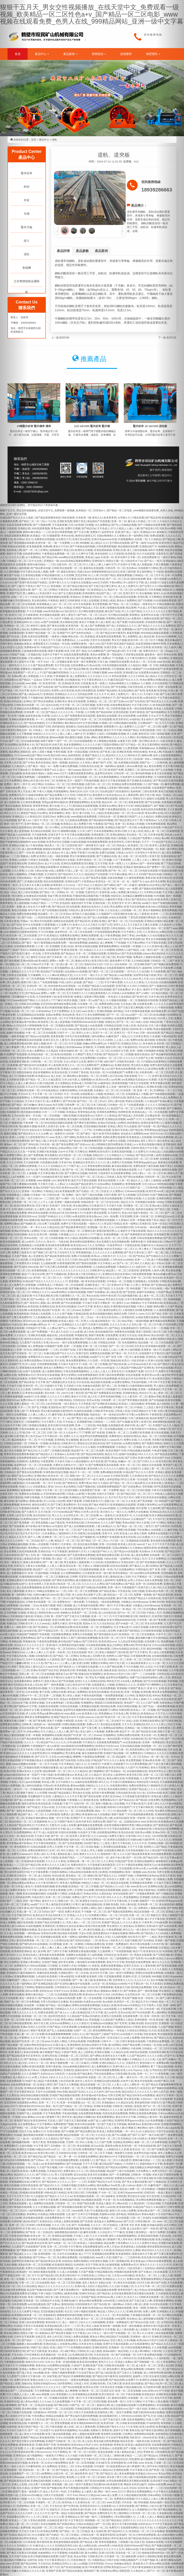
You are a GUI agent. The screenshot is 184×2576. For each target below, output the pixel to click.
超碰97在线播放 (146, 1291)
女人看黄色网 (130, 794)
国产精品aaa (32, 992)
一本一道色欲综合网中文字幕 (117, 1414)
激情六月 (141, 2185)
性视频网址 (106, 1626)
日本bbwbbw (43, 1010)
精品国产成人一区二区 (108, 593)
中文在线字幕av (62, 776)
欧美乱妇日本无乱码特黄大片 (65, 1212)
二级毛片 (148, 1526)
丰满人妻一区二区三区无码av (33, 1911)
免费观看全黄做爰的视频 (82, 1951)
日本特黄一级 (144, 1619)
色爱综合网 (99, 1821)
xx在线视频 (94, 928)
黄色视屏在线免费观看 (108, 636)
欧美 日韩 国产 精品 (76, 650)
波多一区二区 (107, 845)
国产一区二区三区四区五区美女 (126, 1345)
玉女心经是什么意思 (74, 1061)
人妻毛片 (64, 1039)
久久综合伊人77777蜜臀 (76, 1432)
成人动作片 (97, 1389)
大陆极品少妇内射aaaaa (68, 1046)
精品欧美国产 (30, 2221)
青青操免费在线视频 (28, 1057)
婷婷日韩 (130, 1425)
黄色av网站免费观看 (90, 2300)
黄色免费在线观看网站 (82, 1241)
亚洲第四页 (128, 1317)
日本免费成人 (49, 1533)
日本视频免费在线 (140, 1655)
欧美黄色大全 (89, 1713)
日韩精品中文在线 (50, 2300)
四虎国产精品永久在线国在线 (144, 1598)
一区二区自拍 (31, 1540)
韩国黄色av (133, 2214)
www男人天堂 (103, 2257)
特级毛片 (104, 1504)
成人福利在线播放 (32, 1785)
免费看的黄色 (78, 643)
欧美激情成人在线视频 (139, 1137)
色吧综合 (145, 1327)
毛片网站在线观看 (119, 542)
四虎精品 (90, 636)
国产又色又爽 (81, 531)
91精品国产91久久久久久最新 (78, 1446)
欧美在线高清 (42, 1803)
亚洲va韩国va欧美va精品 (34, 960)
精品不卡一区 (77, 1472)
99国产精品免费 (131, 2044)
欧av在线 (95, 665)
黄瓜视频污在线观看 (78, 1119)
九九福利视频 (118, 1936)
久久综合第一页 (119, 1288)
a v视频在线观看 (100, 1565)
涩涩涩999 (81, 575)
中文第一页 (109, 2199)
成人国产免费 (119, 621)
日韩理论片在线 (40, 1389)
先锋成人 (156, 1897)
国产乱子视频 (39, 1407)
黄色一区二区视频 (61, 1209)
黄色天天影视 (94, 1054)
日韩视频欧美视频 (115, 733)
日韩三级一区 (54, 1432)
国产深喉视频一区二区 (146, 2361)
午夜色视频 (51, 2080)
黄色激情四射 (142, 2102)
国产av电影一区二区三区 (130, 1623)
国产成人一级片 (130, 531)
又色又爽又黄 (114, 2383)
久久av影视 (76, 1331)
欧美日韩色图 (79, 1807)
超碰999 (146, 967)
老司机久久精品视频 (83, 913)
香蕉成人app (92, 557)
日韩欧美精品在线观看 (102, 1598)
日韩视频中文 (112, 1389)
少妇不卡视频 (61, 618)
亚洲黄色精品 (130, 1392)
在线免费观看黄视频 (89, 2113)
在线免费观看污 (150, 557)
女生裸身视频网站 (108, 776)
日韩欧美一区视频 (38, 1443)
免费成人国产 (79, 1897)
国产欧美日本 (139, 996)
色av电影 (107, 2001)
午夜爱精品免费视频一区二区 (58, 553)
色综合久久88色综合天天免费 (134, 1670)
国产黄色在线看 (56, 625)
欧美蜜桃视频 (39, 1270)
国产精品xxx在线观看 (37, 1036)
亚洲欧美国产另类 (93, 2365)
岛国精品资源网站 (123, 2142)
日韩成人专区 (81, 2383)
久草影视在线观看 (133, 654)
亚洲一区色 (106, 1569)
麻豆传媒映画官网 (92, 1752)
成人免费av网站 (82, 1428)
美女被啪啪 (145, 593)
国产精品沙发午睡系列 (112, 632)
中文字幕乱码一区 (52, 1436)
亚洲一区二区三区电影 (95, 1345)
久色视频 (155, 1036)
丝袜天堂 (57, 744)
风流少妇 (69, 549)
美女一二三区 (29, 787)
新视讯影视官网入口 (152, 1122)
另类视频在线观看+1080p (149, 1201)
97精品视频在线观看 (138, 1450)
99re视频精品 (44, 1918)
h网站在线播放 (143, 1825)
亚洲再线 (59, 1439)
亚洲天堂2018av (111, 1796)
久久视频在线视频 (116, 1000)
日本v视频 (61, 1108)
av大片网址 (72, 1536)
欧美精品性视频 (89, 1097)
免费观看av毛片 (109, 1799)
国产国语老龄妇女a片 (106, 1634)
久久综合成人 (112, 910)
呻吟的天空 (134, 755)
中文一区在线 (71, 1093)
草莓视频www (147, 748)
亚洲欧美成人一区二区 (97, 1284)
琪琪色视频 (77, 784)
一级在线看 (154, 1227)
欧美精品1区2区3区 (96, 629)
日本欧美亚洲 (64, 2098)
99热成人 (121, 845)
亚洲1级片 (52, 1644)
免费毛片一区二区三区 (58, 2210)
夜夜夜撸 (151, 690)
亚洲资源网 (101, 870)
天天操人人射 (80, 2235)
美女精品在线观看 (40, 830)
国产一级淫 (57, 1911)
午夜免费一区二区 (33, 1122)
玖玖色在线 (83, 1381)
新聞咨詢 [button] (99, 53)
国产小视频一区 (54, 2127)
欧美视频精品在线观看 (122, 1504)
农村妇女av (45, 1990)
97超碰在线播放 (34, 794)
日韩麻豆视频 (99, 672)
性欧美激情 (68, 517)
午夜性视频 (59, 751)
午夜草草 (147, 1922)
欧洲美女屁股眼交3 (118, 1839)
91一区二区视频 (75, 892)
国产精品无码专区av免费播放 (138, 2095)
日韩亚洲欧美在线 (122, 913)
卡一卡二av (54, 1324)
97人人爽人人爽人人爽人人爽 (50, 1947)
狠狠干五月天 (71, 1176)
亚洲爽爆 (31, 1180)
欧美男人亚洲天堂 (149, 856)
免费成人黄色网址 (112, 2087)
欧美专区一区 (101, 1857)
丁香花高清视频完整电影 (142, 917)
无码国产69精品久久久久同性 (47, 899)
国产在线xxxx (120, 701)
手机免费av (143, 1529)
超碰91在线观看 (156, 798)
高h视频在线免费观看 (31, 2192)
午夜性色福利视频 (91, 1695)
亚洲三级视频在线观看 (112, 607)
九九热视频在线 (41, 1317)
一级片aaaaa (73, 769)
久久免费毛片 (140, 1151)
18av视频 (140, 935)
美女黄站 (107, 2026)
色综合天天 (145, 1392)
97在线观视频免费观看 (107, 931)
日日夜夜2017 (97, 1205)
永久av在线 (57, 2307)
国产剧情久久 (34, 1857)
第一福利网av (108, 766)
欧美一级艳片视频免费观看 (60, 2372)
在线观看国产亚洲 (56, 949)
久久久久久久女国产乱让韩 (138, 1057)
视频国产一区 (147, 1900)
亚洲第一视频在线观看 (67, 1201)
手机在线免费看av (104, 2073)
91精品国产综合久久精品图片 (149, 2206)
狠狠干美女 (79, 521)
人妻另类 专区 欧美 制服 (132, 2224)
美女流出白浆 (95, 1670)
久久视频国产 (103, 913)
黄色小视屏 (140, 1533)
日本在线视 (31, 1691)
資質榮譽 (126, 53)
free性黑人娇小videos (123, 2185)
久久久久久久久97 (80, 672)
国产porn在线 (112, 2091)
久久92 (89, 1947)
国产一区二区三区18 (117, 578)
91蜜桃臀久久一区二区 (72, 1295)
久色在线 (71, 2073)
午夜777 (67, 1803)
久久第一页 (41, 946)
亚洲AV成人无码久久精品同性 (91, 2286)
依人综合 (34, 621)
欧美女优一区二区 (58, 1475)
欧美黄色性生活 (152, 1951)
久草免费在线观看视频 (113, 1846)
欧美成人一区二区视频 (143, 1709)
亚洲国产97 (63, 632)
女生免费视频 (87, 1057)
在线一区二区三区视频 (94, 1363)
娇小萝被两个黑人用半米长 (57, 2116)
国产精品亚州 (152, 517)
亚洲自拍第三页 (130, 1562)
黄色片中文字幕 (112, 730)
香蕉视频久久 (63, 2394)
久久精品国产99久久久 (155, 1119)
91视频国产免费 (53, 1345)
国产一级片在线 (150, 2134)
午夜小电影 (47, 1774)
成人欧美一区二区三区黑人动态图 (154, 2365)
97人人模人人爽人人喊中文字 (99, 564)
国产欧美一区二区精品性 (39, 2232)
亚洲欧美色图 (64, 521)
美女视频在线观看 (49, 614)
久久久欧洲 (144, 1439)
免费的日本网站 (99, 1662)
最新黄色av (134, 2124)
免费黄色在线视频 (44, 539)
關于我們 (155, 469)
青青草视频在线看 (144, 2239)
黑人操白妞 (75, 1108)
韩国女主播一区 (115, 560)
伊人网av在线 (52, 888)
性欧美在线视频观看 (91, 748)
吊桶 (26, 213)
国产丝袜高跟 (68, 1760)
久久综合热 (151, 982)
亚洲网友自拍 (46, 1306)
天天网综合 (81, 1151)
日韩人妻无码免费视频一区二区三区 (29, 1940)
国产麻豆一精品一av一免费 (43, 766)
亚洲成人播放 (77, 1990)
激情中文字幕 (150, 989)
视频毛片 (156, 1915)
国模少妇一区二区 (80, 1475)
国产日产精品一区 (130, 744)
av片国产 (43, 1457)
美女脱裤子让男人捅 (94, 1594)
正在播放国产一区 (148, 722)
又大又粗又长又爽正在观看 (34, 884)
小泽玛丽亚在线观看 (86, 1666)
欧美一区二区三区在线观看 (97, 719)
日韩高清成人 (88, 2275)
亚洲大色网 (144, 1457)
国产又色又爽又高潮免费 (53, 1266)
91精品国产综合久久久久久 (56, 647)
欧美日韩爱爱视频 (62, 531)
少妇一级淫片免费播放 (121, 1972)
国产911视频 (119, 2134)
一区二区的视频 (50, 1115)
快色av (64, 1698)
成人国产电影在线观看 (110, 2098)
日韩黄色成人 (44, 1284)
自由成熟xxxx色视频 (76, 971)
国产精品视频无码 (86, 657)
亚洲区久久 (109, 2048)
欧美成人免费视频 (94, 618)
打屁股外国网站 (110, 744)
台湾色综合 (156, 2069)
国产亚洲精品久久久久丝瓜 (52, 1028)
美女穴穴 (81, 1014)
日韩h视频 (91, 2192)
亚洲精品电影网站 (150, 1720)
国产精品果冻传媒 (40, 567)
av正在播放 (143, 1536)
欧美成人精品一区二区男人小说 (76, 1320)
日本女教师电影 (54, 1702)
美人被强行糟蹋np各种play (94, 2340)
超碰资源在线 (32, 715)
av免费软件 (141, 1414)
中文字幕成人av (106, 1263)
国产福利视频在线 (156, 1749)
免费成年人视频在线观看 (145, 618)
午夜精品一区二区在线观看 (68, 1284)
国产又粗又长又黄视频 (77, 1616)
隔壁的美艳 (150, 1547)
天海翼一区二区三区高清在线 (80, 2188)
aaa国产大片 (134, 1119)
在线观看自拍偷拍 (149, 672)
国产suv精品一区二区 (42, 1299)
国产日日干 (41, 1756)
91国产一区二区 (61, 928)
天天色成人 (103, 528)
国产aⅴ (62, 1327)
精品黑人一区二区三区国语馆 (60, 845)
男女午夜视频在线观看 (82, 856)
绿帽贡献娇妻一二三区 (45, 1349)
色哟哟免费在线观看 (106, 798)
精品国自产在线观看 (98, 521)
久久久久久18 (117, 1324)
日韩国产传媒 (125, 1875)
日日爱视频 (55, 1943)
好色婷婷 (65, 902)
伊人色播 (132, 733)
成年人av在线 (107, 2206)
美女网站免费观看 (100, 668)
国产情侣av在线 (139, 2322)
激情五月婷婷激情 (69, 600)
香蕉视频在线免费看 (31, 1367)
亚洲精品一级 (51, 560)
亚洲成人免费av (124, 2361)
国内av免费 (31, 1990)
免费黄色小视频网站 (31, 668)
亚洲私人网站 (88, 1907)
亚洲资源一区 (30, 2300)
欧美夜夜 (130, 553)
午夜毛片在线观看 (138, 1083)
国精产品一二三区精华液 (153, 762)
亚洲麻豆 (123, 1385)
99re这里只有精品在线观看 (94, 1259)
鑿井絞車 (26, 173)
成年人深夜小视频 (42, 751)
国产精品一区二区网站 (52, 892)
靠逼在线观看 (92, 1018)
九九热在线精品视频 (86, 1198)
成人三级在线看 (97, 1807)
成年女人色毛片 (84, 2080)
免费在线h (69, 2170)
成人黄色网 (53, 1302)
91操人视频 (58, 2178)
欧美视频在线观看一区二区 (47, 1248)
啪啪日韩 (92, 1875)
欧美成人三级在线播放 (131, 1403)
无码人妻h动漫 (116, 1101)
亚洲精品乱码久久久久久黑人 (149, 1724)
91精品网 (48, 1083)
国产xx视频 (123, 1421)
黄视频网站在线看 (52, 1734)
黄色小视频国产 (134, 668)
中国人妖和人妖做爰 (70, 982)
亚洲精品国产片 (148, 546)
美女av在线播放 (72, 1248)
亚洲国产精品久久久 (93, 755)
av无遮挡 (57, 1526)
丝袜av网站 (33, 1731)
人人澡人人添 (121, 1039)
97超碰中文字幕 (53, 1385)
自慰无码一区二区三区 (69, 564)
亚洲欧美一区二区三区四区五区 (96, 2390)
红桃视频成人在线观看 (31, 1245)
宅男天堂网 (114, 2095)
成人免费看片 (53, 1101)
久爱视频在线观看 (89, 1706)
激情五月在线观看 (155, 1108)
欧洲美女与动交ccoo (106, 1745)
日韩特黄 (36, 1061)
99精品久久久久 (42, 733)
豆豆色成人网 (128, 1003)
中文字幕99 (74, 2246)
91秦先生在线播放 (81, 582)
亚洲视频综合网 (63, 1626)
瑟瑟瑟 (105, 928)
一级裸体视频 (87, 2289)
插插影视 (48, 2008)
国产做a (93, 1504)
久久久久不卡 (101, 693)
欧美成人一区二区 (146, 2275)
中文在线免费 (28, 1147)
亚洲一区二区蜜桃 (73, 1943)
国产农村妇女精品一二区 (85, 632)
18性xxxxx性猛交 (105, 1367)
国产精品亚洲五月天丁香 (128, 820)
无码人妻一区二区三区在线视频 (36, 1673)
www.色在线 (148, 1871)
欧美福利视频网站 (55, 2163)
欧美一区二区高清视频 (128, 2390)
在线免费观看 (85, 838)
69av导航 (127, 1320)
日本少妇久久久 (76, 877)
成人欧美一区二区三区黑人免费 (117, 1237)
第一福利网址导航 (138, 535)
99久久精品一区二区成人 (75, 1850)
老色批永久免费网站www (135, 1133)
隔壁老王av (123, 618)
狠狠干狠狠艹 (48, 740)
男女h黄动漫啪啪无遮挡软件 (57, 1410)
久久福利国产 (58, 1389)
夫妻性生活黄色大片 (64, 1464)
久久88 (29, 870)
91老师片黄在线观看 (94, 1212)
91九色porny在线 (75, 2178)
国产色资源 (98, 1432)
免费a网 (47, 546)
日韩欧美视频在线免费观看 (87, 647)
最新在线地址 (68, 571)
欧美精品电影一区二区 (117, 812)
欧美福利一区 (125, 1954)
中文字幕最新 (59, 1551)
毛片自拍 (82, 1504)
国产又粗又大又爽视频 (66, 2084)
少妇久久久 (84, 2322)
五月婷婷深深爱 (119, 1475)
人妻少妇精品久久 (105, 1526)
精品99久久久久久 (116, 755)
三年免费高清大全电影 (62, 859)
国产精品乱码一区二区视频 (118, 1054)
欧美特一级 (91, 787)
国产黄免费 (39, 1720)
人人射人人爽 (54, 1565)
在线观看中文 (151, 1641)
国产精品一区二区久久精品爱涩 (43, 1079)
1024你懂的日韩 (124, 1227)
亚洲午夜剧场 (53, 2066)
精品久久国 (35, 1083)
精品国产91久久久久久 (53, 1742)
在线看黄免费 (144, 1003)
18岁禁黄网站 (36, 2210)
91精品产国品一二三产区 (44, 902)
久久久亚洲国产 (68, 1958)
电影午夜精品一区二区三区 (148, 1212)
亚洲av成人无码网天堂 (84, 1083)
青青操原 (34, 1410)
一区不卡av (41, 661)
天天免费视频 (41, 2390)
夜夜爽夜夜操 (54, 2188)
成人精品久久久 (99, 542)
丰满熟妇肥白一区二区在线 (73, 1972)
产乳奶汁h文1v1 (70, 888)
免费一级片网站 (140, 740)
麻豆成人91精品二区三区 (142, 521)
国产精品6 (141, 1799)
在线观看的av (111, 1562)
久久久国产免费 (95, 809)
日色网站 (57, 2293)
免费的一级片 (73, 1194)
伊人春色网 (54, 1065)
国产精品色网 (116, 2379)
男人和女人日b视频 (78, 1688)
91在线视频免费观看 (66, 2160)
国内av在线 (147, 769)
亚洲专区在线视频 (95, 978)
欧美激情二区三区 (138, 845)
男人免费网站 (130, 636)
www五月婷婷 (100, 582)
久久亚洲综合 (150, 931)
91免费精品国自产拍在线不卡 (36, 1518)
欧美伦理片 (103, 1151)
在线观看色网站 (31, 553)
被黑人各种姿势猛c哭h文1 (114, 1479)
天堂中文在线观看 (100, 639)
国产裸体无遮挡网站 (85, 1122)
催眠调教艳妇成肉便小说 (68, 2232)
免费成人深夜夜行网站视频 (114, 787)
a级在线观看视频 (72, 1969)
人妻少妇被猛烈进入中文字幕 (86, 2012)
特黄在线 (92, 2217)
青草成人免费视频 (70, 1882)
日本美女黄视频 (57, 1889)
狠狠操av (105, 1990)
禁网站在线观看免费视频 (149, 1972)
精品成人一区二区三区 (119, 1594)
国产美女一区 (78, 928)
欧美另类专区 (120, 719)
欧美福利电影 (124, 2206)
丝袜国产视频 (49, 1961)
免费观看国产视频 (63, 2124)
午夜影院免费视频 (47, 1641)
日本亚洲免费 (68, 2026)
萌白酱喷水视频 (73, 737)
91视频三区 (105, 722)
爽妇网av (72, 1075)
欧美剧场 (33, 1306)
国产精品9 (49, 2156)
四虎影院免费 (154, 1583)
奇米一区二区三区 (130, 1464)
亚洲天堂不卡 (130, 593)
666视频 (84, 542)
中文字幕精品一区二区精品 (147, 1576)
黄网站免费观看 (90, 935)
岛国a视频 (83, 2224)
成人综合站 (76, 618)
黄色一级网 (51, 2087)
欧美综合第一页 (72, 1565)
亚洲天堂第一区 (113, 647)
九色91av (145, 2098)
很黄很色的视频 (43, 607)
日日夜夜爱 (97, 1119)
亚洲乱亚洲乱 (98, 920)
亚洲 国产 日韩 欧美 (60, 1205)
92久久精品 (71, 1237)
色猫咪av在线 (38, 629)
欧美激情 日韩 (94, 1976)
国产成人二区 (109, 1385)
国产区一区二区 (125, 1021)
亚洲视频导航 (84, 1421)
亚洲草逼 (104, 892)
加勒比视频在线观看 (44, 2271)
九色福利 (41, 1976)
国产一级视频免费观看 (67, 1727)
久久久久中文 (139, 1843)
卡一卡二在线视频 (45, 719)
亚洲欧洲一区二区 (47, 1399)
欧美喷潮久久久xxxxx (62, 884)
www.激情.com (72, 1713)
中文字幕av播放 (118, 874)
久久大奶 (114, 2286)
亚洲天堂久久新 (147, 1587)
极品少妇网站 (114, 1644)
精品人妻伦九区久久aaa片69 (41, 1666)
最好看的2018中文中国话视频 (81, 722)
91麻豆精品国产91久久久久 (123, 679)
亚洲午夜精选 (136, 712)
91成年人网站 (59, 2041)
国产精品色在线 (117, 1363)
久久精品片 (95, 1774)
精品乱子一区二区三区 (67, 1540)
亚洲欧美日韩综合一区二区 (97, 596)
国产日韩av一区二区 (55, 668)
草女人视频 (96, 1850)
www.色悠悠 (114, 672)
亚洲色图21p (130, 672)
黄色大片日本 (60, 546)
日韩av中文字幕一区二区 (45, 964)
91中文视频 (75, 1043)
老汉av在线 (97, 2145)
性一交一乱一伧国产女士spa (133, 881)
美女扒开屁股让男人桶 (99, 1817)
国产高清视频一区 (147, 1500)
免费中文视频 (72, 528)
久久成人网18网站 (140, 2350)
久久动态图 (133, 809)
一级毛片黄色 (37, 2142)
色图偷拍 (79, 758)
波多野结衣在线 (149, 614)
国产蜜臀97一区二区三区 (47, 1446)
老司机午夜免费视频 (67, 1299)
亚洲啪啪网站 (38, 1018)
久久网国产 (79, 1054)
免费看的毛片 (35, 1356)
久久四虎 (92, 1360)
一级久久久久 (95, 974)
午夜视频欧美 (60, 675)
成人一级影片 (69, 2322)
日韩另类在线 (134, 686)
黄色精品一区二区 (89, 1075)
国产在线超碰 (73, 2163)
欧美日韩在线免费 (95, 1925)
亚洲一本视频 (137, 1219)
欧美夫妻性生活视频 (30, 1839)
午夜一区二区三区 (99, 1050)
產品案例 (101, 251)
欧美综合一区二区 (106, 881)
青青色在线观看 (106, 1180)
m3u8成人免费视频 (131, 1680)
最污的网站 (152, 1565)
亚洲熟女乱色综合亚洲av (116, 1273)
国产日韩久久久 (146, 1461)
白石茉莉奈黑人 (155, 1482)
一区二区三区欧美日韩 (150, 2077)
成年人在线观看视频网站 (122, 2235)
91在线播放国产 (153, 668)
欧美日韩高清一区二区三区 (65, 1583)
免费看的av (68, 639)
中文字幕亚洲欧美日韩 (50, 1173)
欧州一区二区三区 (57, 1043)
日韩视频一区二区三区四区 (73, 2055)
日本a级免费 (85, 1090)
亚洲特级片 (98, 560)
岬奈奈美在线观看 (38, 1212)
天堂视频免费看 (112, 1976)
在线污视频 (138, 1590)
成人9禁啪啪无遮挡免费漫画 (107, 1144)
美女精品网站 (39, 600)
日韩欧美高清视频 (29, 1003)
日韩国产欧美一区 (99, 708)
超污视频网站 (96, 1771)
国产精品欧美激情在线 (57, 1255)
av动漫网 (120, 2318)
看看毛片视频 (32, 2019)
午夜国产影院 (69, 2051)
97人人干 (47, 618)
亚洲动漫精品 (117, 834)
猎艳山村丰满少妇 (33, 780)
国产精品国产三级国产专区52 (102, 2033)
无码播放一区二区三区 (135, 1205)
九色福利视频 (43, 1810)
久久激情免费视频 (30, 802)
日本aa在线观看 (141, 928)
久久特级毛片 (131, 2087)
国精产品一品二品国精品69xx (123, 1821)
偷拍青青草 (63, 1180)
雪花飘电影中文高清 (39, 1796)
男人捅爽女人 (30, 593)
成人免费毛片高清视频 (119, 1162)
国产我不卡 (133, 2134)
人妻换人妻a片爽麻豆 (124, 2127)
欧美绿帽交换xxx (64, 1774)
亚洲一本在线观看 (70, 2102)
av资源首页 (140, 589)
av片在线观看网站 (139, 2343)
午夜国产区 (113, 1043)
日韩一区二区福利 (140, 2217)
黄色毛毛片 (117, 1371)
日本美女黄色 (140, 1036)
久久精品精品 (59, 1317)
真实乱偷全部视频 (87, 1544)
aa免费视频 (104, 1407)
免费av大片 (92, 1724)
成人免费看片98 (82, 823)
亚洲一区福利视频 (38, 1572)
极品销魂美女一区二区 (107, 1320)
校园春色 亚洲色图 (115, 2196)
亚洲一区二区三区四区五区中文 (144, 1659)
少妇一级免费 (110, 1216)
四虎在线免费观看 (38, 636)
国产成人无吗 (27, 1554)
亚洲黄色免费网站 (107, 1111)
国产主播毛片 (29, 1511)
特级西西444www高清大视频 (87, 1021)
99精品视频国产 (144, 805)
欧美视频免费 (67, 1191)
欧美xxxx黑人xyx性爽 (108, 1079)
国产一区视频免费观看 (141, 1893)
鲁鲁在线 (150, 877)
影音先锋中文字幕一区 (127, 557)
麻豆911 (68, 758)
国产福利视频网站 (156, 712)
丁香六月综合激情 (152, 1288)
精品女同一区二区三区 (94, 769)
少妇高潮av (117, 1994)
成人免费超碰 (144, 564)
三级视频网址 (44, 776)
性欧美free (144, 1335)
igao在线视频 (32, 1781)
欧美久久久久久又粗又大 (86, 924)
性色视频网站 (129, 1342)
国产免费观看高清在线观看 (80, 715)
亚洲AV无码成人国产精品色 (127, 1129)
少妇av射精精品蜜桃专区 (76, 2066)
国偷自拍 (115, 1360)
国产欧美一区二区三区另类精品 (112, 2138)
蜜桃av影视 (35, 1500)
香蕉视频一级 (76, 1281)
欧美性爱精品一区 (123, 1572)
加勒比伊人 (125, 798)
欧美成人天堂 (137, 1648)
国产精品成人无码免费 (130, 1115)
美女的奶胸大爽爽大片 (83, 1039)
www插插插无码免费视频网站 (77, 1745)
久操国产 (76, 2365)
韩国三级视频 (118, 838)
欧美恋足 (145, 2087)
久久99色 (129, 1695)
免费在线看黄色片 (139, 1785)
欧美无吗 (64, 917)
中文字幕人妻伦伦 (37, 1889)
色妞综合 (73, 762)
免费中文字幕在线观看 (73, 1223)
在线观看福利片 (129, 1327)
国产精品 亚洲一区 (114, 823)
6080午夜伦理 (108, 1295)
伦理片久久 (150, 1007)
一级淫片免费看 (156, 2232)
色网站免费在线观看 (114, 1137)
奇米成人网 (155, 751)
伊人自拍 (30, 1363)
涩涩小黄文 (41, 1205)
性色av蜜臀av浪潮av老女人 (155, 679)
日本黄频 (110, 2329)
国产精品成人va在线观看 (118, 974)
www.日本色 (110, 938)
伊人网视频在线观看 (105, 740)
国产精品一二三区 (93, 982)
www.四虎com (150, 2390)
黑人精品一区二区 (62, 1558)
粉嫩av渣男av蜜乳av (94, 1043)
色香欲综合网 (48, 1933)
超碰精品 (93, 942)
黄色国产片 (68, 848)
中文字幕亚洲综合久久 (94, 679)
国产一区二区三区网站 (35, 549)
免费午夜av (85, 1482)
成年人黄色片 (68, 614)
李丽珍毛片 (139, 798)
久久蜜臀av (116, 1191)
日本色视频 (154, 589)
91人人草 (93, 575)
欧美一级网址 (130, 1223)
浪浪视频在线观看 (33, 2217)
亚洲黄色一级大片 (151, 1349)
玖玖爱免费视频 (138, 1763)
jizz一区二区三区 (62, 603)
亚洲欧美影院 (122, 1065)
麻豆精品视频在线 (122, 1165)
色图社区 (104, 1097)
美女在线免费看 (126, 715)
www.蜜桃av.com (31, 2116)
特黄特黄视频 (129, 1389)
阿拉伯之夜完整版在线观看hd (41, 866)
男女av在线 (92, 1295)
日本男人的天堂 (90, 1511)
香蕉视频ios (105, 1713)
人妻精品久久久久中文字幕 (67, 1796)
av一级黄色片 (57, 1133)
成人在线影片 (152, 582)
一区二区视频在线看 (60, 661)
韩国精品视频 (36, 949)
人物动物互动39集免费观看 (137, 1309)
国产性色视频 (118, 686)
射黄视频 (30, 1284)
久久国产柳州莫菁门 (151, 1778)
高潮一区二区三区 (59, 730)
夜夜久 (44, 798)
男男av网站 (67, 2019)
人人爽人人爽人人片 (39, 1414)
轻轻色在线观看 (119, 1565)
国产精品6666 (104, 712)
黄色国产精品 (28, 812)
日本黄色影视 (155, 834)
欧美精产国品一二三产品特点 (75, 1857)
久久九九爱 (114, 629)
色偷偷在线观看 (91, 1385)
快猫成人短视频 (63, 2329)
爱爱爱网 (145, 1270)
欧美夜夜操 (65, 895)
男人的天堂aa (33, 1436)
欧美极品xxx (42, 1075)
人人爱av (59, 1183)
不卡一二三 (144, 1075)
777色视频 (117, 657)
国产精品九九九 (107, 1875)
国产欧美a (138, 1255)
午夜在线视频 (133, 2394)
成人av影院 (53, 1745)
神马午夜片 (34, 910)
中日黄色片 (89, 1742)
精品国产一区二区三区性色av (49, 1569)
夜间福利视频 (142, 773)
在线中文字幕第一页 (88, 1007)
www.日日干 (60, 773)
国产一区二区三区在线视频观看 (74, 740)
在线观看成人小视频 (91, 1093)
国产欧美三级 (107, 751)
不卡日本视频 (34, 611)
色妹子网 (53, 895)
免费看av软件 (31, 647)
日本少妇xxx (149, 1183)
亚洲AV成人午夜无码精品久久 (84, 1273)
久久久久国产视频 (62, 1313)
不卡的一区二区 (107, 2192)
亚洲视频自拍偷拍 (81, 2347)
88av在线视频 (31, 1828)
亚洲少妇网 (58, 1619)
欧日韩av (33, 2069)
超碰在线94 (81, 2069)
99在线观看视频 (41, 528)
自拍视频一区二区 (131, 910)
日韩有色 (94, 751)
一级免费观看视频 (113, 1695)
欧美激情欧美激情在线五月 (52, 1479)
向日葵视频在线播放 (115, 1418)
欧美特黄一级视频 (110, 2325)
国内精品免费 (47, 1108)
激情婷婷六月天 (67, 1533)
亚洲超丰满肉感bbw (134, 866)
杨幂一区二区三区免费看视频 (150, 2142)
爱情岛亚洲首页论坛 (81, 1630)
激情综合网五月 (112, 1309)
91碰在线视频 (78, 841)
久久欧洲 (106, 2250)
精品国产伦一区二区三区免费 (127, 1108)
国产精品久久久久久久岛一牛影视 (64, 712)
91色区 (104, 1608)
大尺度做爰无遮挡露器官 (136, 1796)
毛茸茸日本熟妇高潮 (90, 1576)
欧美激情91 (122, 791)
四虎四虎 (149, 2192)
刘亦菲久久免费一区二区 (120, 1879)
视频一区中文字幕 (59, 1817)
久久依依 (131, 1500)
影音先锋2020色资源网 (61, 1425)
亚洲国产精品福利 (107, 690)
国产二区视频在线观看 (29, 881)
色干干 (37, 1832)
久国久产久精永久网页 (67, 2318)
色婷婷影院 (74, 755)
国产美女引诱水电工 (135, 1252)
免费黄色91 (115, 1436)
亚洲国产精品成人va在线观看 (98, 985)
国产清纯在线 (30, 1144)
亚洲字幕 (121, 985)
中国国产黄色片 (137, 1688)
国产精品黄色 (84, 2073)
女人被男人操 (41, 1209)
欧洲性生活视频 (84, 549)
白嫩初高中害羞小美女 (117, 899)
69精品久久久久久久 (97, 1785)
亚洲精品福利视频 (69, 2199)
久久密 (74, 542)
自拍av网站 (64, 1147)
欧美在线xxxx (114, 794)
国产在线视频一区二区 (122, 2332)
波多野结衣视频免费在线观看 (79, 1709)
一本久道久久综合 (58, 1331)
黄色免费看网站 (105, 2116)
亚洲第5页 (145, 1223)
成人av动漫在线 (107, 1612)
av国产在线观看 (50, 621)
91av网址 (42, 812)
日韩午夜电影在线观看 (132, 2041)
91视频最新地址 (95, 899)
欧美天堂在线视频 (134, 906)
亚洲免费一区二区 (34, 712)
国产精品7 (78, 787)
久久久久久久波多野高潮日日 (33, 1752)
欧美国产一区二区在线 (84, 1612)
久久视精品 (154, 539)
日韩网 (73, 1576)
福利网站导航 (85, 1936)
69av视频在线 (32, 1219)
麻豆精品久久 (134, 892)
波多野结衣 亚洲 (111, 531)
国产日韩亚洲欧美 (147, 629)
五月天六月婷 (69, 1259)
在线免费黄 (111, 1335)
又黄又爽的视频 (85, 1349)
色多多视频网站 (72, 744)
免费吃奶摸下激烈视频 (145, 1165)
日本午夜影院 (96, 2167)
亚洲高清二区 (108, 1007)
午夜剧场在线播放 (108, 2188)
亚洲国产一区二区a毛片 (99, 758)
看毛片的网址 (68, 1374)
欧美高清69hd (38, 2120)
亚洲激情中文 (45, 967)
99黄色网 (124, 1709)
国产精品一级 (90, 2206)
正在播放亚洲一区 (155, 1115)
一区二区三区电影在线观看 (142, 870)
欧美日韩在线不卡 (70, 2275)
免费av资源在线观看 (33, 2066)
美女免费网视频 (96, 1014)
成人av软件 (28, 1241)
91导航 (101, 866)
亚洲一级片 (114, 1587)
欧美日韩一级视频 (47, 1234)
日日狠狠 (52, 1965)
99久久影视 (142, 1522)
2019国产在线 (67, 1349)
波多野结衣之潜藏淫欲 (136, 2109)
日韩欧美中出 (83, 794)
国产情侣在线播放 (43, 701)
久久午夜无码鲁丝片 (136, 657)
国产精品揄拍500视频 (101, 820)
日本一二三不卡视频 (53, 1111)
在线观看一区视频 (130, 946)
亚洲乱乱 (32, 1612)
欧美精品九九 (98, 589)
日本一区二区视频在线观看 (91, 953)
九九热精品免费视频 (76, 820)
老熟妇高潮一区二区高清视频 (34, 2264)
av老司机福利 (121, 1817)
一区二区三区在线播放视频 (149, 2156)
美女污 (29, 539)
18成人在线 (141, 1021)
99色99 (92, 1173)
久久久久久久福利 (114, 1468)
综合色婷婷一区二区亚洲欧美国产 (133, 964)
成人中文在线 (51, 863)
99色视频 (135, 1288)
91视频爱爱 (53, 535)
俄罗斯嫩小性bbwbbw (81, 1288)
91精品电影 (59, 1554)
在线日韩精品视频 (127, 1706)
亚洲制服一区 (94, 1227)
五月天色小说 (63, 1807)
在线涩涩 (40, 2336)
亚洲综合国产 (72, 881)
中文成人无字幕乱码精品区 (152, 607)
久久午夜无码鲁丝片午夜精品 (140, 1428)
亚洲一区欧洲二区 (143, 1216)
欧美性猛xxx (95, 2307)
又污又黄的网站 (54, 722)
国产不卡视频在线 (56, 1273)
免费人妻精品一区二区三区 (29, 1403)
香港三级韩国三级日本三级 (151, 1331)
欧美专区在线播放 (66, 1306)
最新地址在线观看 (93, 567)
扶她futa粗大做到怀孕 (142, 1839)
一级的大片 (93, 1223)
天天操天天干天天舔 (49, 639)
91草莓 (46, 715)
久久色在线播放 (156, 935)
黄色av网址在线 (154, 812)
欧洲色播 (146, 1691)
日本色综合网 (30, 2307)
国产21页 (107, 924)
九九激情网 (57, 708)
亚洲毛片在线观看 (111, 2015)
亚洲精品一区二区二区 (99, 701)
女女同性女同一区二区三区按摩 (80, 1515)
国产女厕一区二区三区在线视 (126, 1918)
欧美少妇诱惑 (99, 1871)
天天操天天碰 (62, 1461)
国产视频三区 (40, 1252)
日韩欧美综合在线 (89, 766)
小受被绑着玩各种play (146, 1875)
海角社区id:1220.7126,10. (84, 791)
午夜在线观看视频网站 (76, 1371)
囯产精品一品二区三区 (129, 1526)
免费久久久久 (71, 1436)
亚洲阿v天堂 (130, 1976)
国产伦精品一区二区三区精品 (75, 2105)
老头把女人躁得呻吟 (103, 1580)
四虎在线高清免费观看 (89, 726)
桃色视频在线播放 (31, 1111)
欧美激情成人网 (102, 1979)
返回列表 (64, 337)
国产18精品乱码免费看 (93, 1587)
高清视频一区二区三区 (34, 2015)
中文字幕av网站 (136, 942)
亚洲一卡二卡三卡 (101, 1616)
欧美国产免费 (115, 769)
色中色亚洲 (96, 1461)
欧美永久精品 (101, 1306)
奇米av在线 (67, 535)
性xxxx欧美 (137, 812)
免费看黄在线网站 (70, 935)
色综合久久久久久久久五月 (29, 1644)
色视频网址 (118, 1183)
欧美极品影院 (154, 2224)
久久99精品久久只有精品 (121, 1155)
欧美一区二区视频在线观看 (58, 1025)
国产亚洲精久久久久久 (118, 978)
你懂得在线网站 (68, 1090)
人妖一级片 (146, 949)
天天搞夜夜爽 (59, 524)
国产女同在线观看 (72, 1843)
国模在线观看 (90, 1969)
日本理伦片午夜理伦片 (147, 852)
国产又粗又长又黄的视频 (72, 2120)
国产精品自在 (126, 1799)
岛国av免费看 (53, 1014)
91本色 (103, 1028)
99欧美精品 (55, 1097)
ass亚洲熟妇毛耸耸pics (134, 1079)
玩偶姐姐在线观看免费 (116, 1147)
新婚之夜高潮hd (32, 1562)
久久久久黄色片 (132, 1922)
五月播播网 (34, 974)
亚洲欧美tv (60, 701)
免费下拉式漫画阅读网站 (143, 1677)
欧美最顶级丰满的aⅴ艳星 (37, 773)
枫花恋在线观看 (119, 1882)
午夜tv (85, 1565)
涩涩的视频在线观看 (94, 1126)
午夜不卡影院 (50, 1857)
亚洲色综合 (44, 1551)
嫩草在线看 (89, 2232)
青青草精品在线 (86, 1111)
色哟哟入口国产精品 (127, 949)
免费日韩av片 (28, 1399)
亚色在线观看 (133, 1374)
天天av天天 (31, 1086)
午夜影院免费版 (134, 1864)
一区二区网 (92, 1472)
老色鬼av (128, 1925)
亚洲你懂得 (88, 593)
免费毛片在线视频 (82, 1634)
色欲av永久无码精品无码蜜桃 (45, 1129)
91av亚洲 (152, 542)
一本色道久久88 (36, 1119)
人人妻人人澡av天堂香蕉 (137, 647)
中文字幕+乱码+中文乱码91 (34, 690)
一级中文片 (130, 2077)
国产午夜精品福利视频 (82, 546)
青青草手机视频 (63, 1789)
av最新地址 (104, 1083)
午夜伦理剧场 (114, 866)
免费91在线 (63, 816)
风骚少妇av (83, 571)
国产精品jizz (67, 953)
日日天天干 (151, 1371)
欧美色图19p (137, 938)
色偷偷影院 (49, 2314)
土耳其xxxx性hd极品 (60, 1756)
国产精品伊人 (66, 1666)
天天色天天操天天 (35, 1101)
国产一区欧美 (150, 2228)
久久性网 (90, 712)
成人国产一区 (143, 1425)
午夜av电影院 (66, 1976)
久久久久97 (79, 974)
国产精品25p (89, 528)
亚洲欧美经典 (133, 2311)
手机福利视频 (91, 780)
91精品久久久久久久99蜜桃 (99, 949)
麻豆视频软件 (27, 1972)
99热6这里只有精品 (147, 1781)
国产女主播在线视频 (48, 1637)
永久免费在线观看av (30, 1360)
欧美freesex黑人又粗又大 (76, 1187)
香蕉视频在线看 (56, 2142)
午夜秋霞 (68, 1720)
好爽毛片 (35, 2181)
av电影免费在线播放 (147, 1317)
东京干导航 (91, 2264)
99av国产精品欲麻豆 (59, 1792)
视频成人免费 (28, 856)
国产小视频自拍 (78, 2048)
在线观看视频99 (115, 967)
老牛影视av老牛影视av (40, 1288)
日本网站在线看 (152, 892)
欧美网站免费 (156, 1068)
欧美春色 (54, 1443)
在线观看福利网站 (107, 1832)
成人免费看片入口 (129, 726)
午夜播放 (98, 823)
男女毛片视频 (119, 639)
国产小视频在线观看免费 (151, 524)
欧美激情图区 (123, 2253)
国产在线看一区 (56, 838)
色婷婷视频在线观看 (132, 1338)
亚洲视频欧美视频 (48, 1958)
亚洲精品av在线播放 (101, 2023)
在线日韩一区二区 (84, 1803)
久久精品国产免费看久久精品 (143, 838)
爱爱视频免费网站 (79, 802)
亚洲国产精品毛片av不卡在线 (67, 1716)
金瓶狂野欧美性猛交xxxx (38, 2044)
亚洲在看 (142, 596)
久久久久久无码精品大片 (38, 989)
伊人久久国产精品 (131, 611)
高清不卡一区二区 (103, 1032)
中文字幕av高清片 (136, 1803)
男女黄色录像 (72, 1752)
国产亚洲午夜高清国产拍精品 (31, 582)
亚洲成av (75, 596)
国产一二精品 (149, 1936)
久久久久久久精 (91, 744)
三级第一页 (84, 1000)
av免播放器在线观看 (149, 827)
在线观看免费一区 (133, 2015)
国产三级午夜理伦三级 (93, 888)
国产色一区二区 (117, 870)
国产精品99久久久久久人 (56, 2181)
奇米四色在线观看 (95, 1281)
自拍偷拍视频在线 (137, 1771)
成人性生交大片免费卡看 (36, 906)
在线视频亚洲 (115, 1425)
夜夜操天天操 (122, 1987)
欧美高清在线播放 (99, 1691)
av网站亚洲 (53, 1068)
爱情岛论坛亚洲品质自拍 (91, 1443)
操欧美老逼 (110, 1670)
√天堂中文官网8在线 (51, 578)
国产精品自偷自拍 (77, 585)
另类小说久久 (59, 1810)
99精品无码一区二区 (44, 1418)
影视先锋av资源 (151, 2124)
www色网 (77, 2210)
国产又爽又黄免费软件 (63, 1504)
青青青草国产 (125, 2289)
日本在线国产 (124, 1807)
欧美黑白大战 (44, 856)
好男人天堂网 (54, 1846)
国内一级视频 (59, 762)
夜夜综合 (41, 2365)
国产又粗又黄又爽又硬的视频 (66, 1508)
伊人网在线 (134, 902)
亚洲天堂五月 (50, 1039)
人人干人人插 (45, 1201)
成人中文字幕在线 (154, 1918)
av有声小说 (126, 2080)
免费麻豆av (106, 1065)
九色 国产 (71, 2214)
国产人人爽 (34, 1536)
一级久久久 (135, 693)
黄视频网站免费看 (77, 2358)
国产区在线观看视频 (154, 1680)
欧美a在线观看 (63, 1054)
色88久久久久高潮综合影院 (90, 1680)
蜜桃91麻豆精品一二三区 (37, 531)
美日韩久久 (106, 1511)
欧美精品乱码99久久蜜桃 (126, 2250)
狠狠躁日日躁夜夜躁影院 (109, 1702)
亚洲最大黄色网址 (147, 1504)
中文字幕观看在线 (152, 1302)
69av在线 (73, 1028)
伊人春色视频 (136, 1356)
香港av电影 (128, 1522)
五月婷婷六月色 (72, 1385)
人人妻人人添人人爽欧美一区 (148, 859)
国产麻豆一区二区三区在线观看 (125, 920)
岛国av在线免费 (150, 1097)
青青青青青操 (40, 805)
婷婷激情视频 (119, 1083)
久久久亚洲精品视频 (44, 2206)
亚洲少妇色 (67, 946)
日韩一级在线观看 (150, 1032)
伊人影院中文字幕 (133, 582)
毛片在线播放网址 (124, 1569)
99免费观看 (93, 2041)
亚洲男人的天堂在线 (62, 690)
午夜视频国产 (115, 1209)
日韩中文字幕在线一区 (32, 2376)
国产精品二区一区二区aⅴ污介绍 (37, 521)
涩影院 (125, 1028)
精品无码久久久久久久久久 (137, 2091)
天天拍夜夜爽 (48, 1497)
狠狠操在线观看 (52, 848)
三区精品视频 (72, 1702)
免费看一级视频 (142, 1594)
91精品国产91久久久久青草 (138, 1472)
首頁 (17, 53)
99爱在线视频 (32, 1497)
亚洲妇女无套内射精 (39, 1619)
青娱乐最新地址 (147, 1889)
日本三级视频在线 (138, 1418)
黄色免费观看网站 (76, 1360)
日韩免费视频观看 (155, 823)
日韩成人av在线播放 (123, 992)
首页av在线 (93, 1399)
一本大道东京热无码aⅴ (107, 1317)
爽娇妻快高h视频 (74, 899)
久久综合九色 (103, 2134)
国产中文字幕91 (90, 1608)
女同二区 (54, 1850)
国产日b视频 (145, 600)
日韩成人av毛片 (125, 852)
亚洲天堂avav (122, 1518)
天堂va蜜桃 (34, 657)
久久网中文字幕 (84, 553)
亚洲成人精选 (107, 600)
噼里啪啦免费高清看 (65, 1003)
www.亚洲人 (88, 1010)
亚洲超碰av (108, 2102)
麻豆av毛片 (86, 1439)
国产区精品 (110, 1461)
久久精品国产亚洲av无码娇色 (83, 2015)
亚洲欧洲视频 (104, 1010)
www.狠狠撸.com (46, 1180)
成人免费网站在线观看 (41, 2203)
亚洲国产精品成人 (139, 1789)
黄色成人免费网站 (93, 1327)
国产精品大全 (99, 1187)
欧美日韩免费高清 (85, 690)
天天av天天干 (156, 715)
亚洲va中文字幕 (120, 1284)
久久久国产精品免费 (110, 1666)
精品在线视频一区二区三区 (149, 1911)
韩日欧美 (123, 1652)
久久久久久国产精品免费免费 (36, 665)
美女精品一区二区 (136, 834)
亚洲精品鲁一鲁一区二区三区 (83, 1861)
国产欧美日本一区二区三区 (115, 1716)
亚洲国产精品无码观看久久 (49, 1922)
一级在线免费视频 (77, 942)
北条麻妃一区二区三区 (106, 1090)
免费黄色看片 (138, 1241)
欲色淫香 (96, 802)
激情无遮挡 (28, 1803)
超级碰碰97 (55, 549)
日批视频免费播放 (61, 1634)
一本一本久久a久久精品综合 (43, 1227)
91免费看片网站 (97, 1915)
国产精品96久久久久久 (71, 874)
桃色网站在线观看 (89, 1237)
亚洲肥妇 (140, 1925)
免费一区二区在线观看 (89, 1997)
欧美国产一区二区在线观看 (90, 1086)
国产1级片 (91, 1407)
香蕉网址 (134, 614)
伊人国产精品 (101, 1288)
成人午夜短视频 (34, 845)
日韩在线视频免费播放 (149, 1237)
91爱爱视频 (48, 924)
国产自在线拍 (137, 701)
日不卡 (41, 935)
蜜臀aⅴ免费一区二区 (62, 960)
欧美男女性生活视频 (58, 841)
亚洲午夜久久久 (121, 2066)
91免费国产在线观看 (107, 1536)
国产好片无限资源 (37, 2350)
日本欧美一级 (83, 517)
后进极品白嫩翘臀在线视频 (137, 895)
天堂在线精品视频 (130, 1745)
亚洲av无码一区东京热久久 (107, 2037)
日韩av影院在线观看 (124, 596)
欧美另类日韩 (134, 1774)
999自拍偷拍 (140, 751)
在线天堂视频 (140, 1626)
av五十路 (124, 1886)
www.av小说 (92, 1716)
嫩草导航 (57, 1414)
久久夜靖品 (110, 1115)
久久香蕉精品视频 (30, 575)
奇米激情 (148, 1043)
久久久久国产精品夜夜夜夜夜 (28, 1738)
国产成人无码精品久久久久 (121, 625)
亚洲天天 (119, 1032)
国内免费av (98, 1036)
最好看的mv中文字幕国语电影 (116, 2156)
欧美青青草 (110, 517)
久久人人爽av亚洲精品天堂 (57, 974)
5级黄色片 (145, 1616)
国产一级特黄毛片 (88, 845)
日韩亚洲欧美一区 (145, 2221)
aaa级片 (45, 708)
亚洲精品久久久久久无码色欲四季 (74, 693)
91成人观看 (81, 2167)
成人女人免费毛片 (128, 585)
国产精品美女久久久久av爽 (33, 1133)
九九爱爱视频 (130, 748)
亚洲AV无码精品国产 (68, 719)
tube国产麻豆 (91, 1843)
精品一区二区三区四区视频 (135, 1490)
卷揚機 (26, 267)
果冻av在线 (117, 1457)
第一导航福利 (114, 654)
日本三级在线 (98, 1104)
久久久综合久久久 (98, 675)
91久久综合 (143, 1835)
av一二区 (61, 1590)
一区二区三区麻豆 (79, 2062)
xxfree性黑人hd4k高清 (115, 2300)
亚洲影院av (113, 953)
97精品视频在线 (51, 575)
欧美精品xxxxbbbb (116, 1983)
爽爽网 (92, 1151)
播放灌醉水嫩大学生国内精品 (151, 1637)
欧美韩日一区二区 (124, 2001)
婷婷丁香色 (128, 935)
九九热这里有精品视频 (130, 1641)
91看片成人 (59, 2044)
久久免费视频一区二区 (130, 2008)
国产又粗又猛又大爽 (88, 1529)
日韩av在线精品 (120, 1648)
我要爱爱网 (40, 838)
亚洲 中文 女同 (110, 1533)
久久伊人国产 (84, 830)
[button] (14, 1288)
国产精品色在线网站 (116, 2167)
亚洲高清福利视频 (121, 1151)
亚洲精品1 (75, 1497)
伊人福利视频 (132, 1349)
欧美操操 (57, 1709)
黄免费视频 (53, 1868)
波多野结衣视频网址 (117, 1677)
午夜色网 (90, 1493)
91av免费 (88, 1889)
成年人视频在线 (54, 1738)
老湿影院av (54, 1407)
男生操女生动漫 (114, 1299)
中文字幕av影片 (123, 1626)
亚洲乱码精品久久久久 (111, 2062)
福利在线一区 (77, 1839)
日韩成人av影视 (75, 1493)
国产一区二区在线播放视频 (107, 1428)
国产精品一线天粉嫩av (58, 2005)
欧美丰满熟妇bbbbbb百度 (121, 1619)
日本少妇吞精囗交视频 (80, 524)
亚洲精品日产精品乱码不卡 (71, 1879)
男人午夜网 (145, 1028)
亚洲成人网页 (115, 1126)
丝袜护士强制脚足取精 (58, 1749)
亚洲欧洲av (40, 1475)
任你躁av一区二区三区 (57, 784)
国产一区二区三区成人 (92, 1176)
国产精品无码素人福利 (89, 938)
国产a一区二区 (125, 1263)
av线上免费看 (56, 870)
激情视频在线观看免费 (53, 942)
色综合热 (142, 1025)
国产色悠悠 (129, 1291)
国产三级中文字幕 (57, 1951)
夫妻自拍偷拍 (66, 1050)
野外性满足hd (143, 1644)
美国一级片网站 (31, 1900)
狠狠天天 (117, 1990)
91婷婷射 (41, 1868)
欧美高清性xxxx (28, 1216)
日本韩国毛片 (62, 1987)
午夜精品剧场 (132, 1245)
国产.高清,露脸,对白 (72, 1659)
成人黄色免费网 (152, 766)
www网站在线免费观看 (71, 557)
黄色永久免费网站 (127, 600)
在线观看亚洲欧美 (155, 621)
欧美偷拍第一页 (28, 639)
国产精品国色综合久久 (94, 1497)
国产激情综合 (69, 1482)
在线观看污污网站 (148, 567)
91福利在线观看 (83, 1410)
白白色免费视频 (154, 2120)
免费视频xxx (129, 629)
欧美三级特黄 (127, 571)
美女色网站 (69, 1486)
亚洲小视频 (29, 1158)
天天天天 (133, 1353)
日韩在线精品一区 (120, 928)
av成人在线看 (95, 1418)
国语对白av (29, 1320)
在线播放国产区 (28, 2318)
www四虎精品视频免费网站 (75, 560)
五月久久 (41, 1241)
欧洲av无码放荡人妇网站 (112, 1122)
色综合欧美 (68, 1014)
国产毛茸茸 (136, 1958)
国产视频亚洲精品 (152, 1443)
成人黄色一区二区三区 (151, 1295)
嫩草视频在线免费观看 (89, 1825)
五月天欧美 (44, 1511)
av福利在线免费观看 (85, 1781)
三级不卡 (37, 820)
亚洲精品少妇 (147, 531)
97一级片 (93, 1479)
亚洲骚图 (54, 946)
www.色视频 (38, 841)
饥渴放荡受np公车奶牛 (90, 1115)
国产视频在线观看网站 (151, 888)
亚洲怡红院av (35, 863)
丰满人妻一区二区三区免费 (29, 2033)
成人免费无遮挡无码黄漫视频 (43, 748)
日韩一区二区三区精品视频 (87, 1147)
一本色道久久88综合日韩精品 (130, 2030)
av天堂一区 (98, 1983)
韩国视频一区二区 (151, 1745)
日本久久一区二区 (38, 2062)
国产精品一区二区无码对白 (60, 1648)
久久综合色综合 (105, 1623)
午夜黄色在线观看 (99, 1457)
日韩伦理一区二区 (115, 567)
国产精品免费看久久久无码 (60, 794)
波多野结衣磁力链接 (144, 974)
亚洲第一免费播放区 (149, 1389)
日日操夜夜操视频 (89, 1569)
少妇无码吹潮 (53, 1403)
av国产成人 (98, 1000)
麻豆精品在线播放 (56, 1119)
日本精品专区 (54, 2170)
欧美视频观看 (34, 546)
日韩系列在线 (118, 1097)
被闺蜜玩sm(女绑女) (149, 884)
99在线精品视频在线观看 (155, 632)
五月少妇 (75, 1010)
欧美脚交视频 (102, 838)
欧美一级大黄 (103, 1572)
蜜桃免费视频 (124, 575)
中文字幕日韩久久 (142, 704)
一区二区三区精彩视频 (50, 1237)
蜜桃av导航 (67, 809)
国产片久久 (43, 585)
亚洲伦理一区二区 (37, 985)
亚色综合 (48, 1360)
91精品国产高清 (124, 1861)
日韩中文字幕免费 (53, 679)
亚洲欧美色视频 (37, 1335)
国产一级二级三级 (52, 1562)
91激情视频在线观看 (140, 1385)
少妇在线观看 (65, 1335)
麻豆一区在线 (32, 953)
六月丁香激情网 (121, 859)
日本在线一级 (46, 1144)
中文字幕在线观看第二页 (121, 1828)
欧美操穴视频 (47, 1605)
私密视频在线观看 (50, 1936)
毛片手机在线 (62, 665)
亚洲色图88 (73, 2044)
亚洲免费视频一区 (114, 1234)
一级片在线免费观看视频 (74, 1342)
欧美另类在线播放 (109, 1133)
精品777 (137, 1951)
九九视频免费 (48, 1263)
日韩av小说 (104, 2275)
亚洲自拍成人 (30, 1954)
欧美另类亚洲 (65, 996)
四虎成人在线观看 (40, 1313)
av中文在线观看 (82, 603)
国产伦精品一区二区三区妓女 (92, 1191)
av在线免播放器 (132, 1742)
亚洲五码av (49, 816)
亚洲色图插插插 (103, 549)
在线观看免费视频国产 (126, 1018)
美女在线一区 (54, 1018)
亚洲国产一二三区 (92, 1309)
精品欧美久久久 (71, 2037)
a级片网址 (107, 2120)
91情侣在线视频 (68, 1706)
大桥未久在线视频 (35, 1565)
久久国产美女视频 (47, 2167)
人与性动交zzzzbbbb (121, 1259)
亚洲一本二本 (118, 521)
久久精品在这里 (40, 938)
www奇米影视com (53, 611)
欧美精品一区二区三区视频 (83, 1886)
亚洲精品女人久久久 (114, 2278)
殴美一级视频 (133, 1871)
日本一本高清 (72, 1778)
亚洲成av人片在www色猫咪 (100, 1508)
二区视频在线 (33, 654)
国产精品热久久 (44, 1454)
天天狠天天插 (150, 693)
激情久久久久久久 (89, 1853)
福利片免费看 (155, 549)
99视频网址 (57, 1752)
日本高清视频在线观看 (114, 665)
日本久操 (102, 661)
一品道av (36, 679)
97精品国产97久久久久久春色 (108, 1760)
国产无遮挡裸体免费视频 (81, 1554)
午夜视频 (105, 895)
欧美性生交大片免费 (114, 2055)
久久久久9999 (136, 675)
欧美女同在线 (128, 1536)
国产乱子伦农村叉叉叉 (62, 1252)
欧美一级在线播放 (132, 2325)
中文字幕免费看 (39, 1871)
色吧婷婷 (52, 2268)
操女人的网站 (37, 809)
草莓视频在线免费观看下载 (100, 1169)
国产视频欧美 (28, 1223)
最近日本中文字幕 (126, 2116)
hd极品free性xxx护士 (47, 2149)
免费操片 (95, 531)
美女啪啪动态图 (69, 621)
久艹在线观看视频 (47, 982)
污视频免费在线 (62, 1338)
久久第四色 (53, 1659)
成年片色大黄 (147, 794)
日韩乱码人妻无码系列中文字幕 (86, 910)
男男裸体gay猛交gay (155, 1129)
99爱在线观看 (45, 2012)
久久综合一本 (117, 1608)
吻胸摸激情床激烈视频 (69, 2314)
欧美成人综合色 (126, 1544)
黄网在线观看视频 (54, 697)
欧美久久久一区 (71, 1065)
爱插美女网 (75, 1994)
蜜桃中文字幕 (94, 1061)
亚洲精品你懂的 (153, 920)
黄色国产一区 (131, 1702)
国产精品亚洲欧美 (78, 668)
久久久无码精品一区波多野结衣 (105, 1245)
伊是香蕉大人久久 (123, 1979)
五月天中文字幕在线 (115, 1900)
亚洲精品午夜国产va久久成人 (48, 769)
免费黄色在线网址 (125, 2178)
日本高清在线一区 (104, 2354)
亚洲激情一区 (116, 2347)
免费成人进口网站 (71, 1814)
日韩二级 (112, 762)
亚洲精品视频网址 (144, 1861)
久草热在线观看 (118, 675)
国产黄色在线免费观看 (123, 1068)
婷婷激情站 (58, 726)
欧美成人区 (81, 1774)
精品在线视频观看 (53, 881)
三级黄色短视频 (112, 748)
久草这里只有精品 (57, 1140)
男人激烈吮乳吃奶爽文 (58, 1904)
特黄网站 (111, 618)
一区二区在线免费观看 (81, 1810)
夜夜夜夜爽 (57, 1036)
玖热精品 (43, 2214)
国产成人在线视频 (97, 917)
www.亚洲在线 (149, 1821)
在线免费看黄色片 (54, 2217)
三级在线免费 (149, 791)
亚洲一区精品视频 (77, 751)
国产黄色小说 (78, 1418)
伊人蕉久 (137, 989)
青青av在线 (57, 528)
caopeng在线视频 (78, 1457)
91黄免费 (80, 1976)
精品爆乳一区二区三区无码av (54, 913)
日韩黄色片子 (107, 697)
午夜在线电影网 (147, 2145)
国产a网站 (110, 884)
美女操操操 (76, 2001)
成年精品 (118, 1010)
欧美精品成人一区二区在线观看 (149, 1111)
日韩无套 (129, 1209)
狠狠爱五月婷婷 (123, 2152)
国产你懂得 (129, 1990)
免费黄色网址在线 (109, 1003)
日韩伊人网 (131, 2304)
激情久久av (122, 1302)
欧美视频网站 (155, 2289)
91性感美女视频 (99, 2260)
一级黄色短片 (147, 603)
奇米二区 (49, 780)
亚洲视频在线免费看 (78, 1389)
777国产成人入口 (76, 1165)
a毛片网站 (37, 784)
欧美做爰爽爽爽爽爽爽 (58, 2033)
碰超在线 (52, 1335)
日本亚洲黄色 (31, 2354)
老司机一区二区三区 (44, 1277)
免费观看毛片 (40, 643)
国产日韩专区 (89, 1641)
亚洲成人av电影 (70, 1068)
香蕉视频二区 (58, 585)
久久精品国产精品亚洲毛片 (81, 1183)
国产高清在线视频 (131, 953)
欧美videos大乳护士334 (117, 1673)
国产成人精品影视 (105, 2372)
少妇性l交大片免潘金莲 (52, 1547)
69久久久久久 (146, 1454)
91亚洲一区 (107, 557)
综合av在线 (52, 704)
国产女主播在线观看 (69, 593)
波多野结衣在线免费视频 (103, 1378)
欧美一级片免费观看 (84, 661)
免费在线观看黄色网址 (80, 773)
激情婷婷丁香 (108, 1853)
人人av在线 (82, 639)
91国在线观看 (136, 621)
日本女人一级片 (100, 2332)
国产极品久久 (136, 1565)
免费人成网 (149, 2311)
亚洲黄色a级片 (69, 2300)
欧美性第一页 (42, 542)
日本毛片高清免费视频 (77, 1036)
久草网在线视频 (39, 1097)
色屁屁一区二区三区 (99, 2077)
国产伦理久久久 (148, 585)
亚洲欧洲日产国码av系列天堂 (89, 1338)
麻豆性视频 (93, 1929)
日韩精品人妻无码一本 (149, 2116)
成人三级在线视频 (137, 549)
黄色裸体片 (99, 794)
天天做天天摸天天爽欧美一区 (54, 787)
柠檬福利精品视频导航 (85, 895)
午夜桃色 (53, 600)
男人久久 (72, 838)
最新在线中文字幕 (81, 902)
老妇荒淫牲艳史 (57, 2015)
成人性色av (53, 852)
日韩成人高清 (114, 1176)
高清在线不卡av (48, 593)
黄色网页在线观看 (38, 2239)
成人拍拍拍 (44, 1875)
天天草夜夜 (84, 1403)
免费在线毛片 (78, 1864)
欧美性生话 (83, 1137)
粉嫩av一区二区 (127, 1461)
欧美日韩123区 (100, 960)
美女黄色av (40, 2048)
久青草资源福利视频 (109, 1396)
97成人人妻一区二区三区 (79, 870)
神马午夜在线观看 (140, 1943)
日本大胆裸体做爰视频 (137, 1010)
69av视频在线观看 (91, 2199)
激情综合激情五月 (85, 535)
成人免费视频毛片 (101, 2066)
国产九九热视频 (126, 1194)
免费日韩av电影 (54, 1778)
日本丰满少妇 (156, 996)
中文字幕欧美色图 (156, 942)
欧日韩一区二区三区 (34, 1432)
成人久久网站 (74, 1828)
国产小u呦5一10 (145, 992)
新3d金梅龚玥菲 (104, 1331)
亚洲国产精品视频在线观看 (65, 2095)
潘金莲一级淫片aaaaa (92, 1299)
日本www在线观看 (134, 1191)
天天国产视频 (85, 2271)
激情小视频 (39, 1043)
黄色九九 (97, 517)
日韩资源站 (133, 1140)
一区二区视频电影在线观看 (143, 1000)
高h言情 (124, 1554)
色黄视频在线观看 (128, 762)
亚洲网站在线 (155, 1886)
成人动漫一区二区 (128, 856)
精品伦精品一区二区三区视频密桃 (28, 1821)
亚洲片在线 (102, 704)
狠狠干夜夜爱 (74, 1500)
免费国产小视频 (31, 1007)
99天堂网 (58, 1104)
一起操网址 (124, 1558)
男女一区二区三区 (53, 820)
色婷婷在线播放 (144, 1209)
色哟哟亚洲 (124, 1111)
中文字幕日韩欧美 (143, 1807)
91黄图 (153, 1079)
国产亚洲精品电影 (43, 1983)
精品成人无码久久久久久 (111, 2311)
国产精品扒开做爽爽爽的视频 (74, 2376)
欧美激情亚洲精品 (62, 2264)
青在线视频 (83, 2145)
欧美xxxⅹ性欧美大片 (103, 1255)
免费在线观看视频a (111, 1965)
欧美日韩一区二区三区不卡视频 (145, 639)
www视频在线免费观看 (83, 816)
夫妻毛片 (54, 1825)
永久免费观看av (96, 967)
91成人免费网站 (36, 1050)
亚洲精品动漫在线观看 (106, 2080)
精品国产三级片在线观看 (120, 2170)
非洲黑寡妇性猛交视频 (122, 1306)
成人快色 (89, 1331)
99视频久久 (84, 1965)
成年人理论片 (148, 1140)
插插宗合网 (120, 1313)
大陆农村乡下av (134, 560)
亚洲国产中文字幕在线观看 (68, 2250)
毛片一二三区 (78, 2181)
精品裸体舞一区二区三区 (57, 1771)
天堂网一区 (72, 2142)
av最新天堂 (124, 740)
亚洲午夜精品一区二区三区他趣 (41, 823)
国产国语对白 (139, 899)
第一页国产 (57, 1616)
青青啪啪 (150, 1403)
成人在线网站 (88, 866)
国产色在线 (87, 2138)
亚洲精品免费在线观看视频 (127, 784)
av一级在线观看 (52, 1724)
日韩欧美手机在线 (103, 1410)
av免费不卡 (65, 1356)
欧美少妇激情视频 (109, 2264)
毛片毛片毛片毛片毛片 (121, 1497)
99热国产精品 (130, 730)
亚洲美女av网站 (108, 805)
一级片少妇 (93, 643)
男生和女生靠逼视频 (48, 1374)
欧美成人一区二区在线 (143, 661)
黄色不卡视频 (86, 621)
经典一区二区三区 (139, 1915)
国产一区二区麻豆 (127, 884)
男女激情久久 (114, 1925)
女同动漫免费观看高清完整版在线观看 (82, 827)
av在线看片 (126, 2033)
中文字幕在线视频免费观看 (104, 2069)
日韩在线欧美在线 (126, 1792)
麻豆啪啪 (149, 1039)
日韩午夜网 (110, 1194)
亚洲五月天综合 (101, 686)
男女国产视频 (124, 956)
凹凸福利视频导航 (127, 1295)
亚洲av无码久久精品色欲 (97, 1893)
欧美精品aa (147, 1713)
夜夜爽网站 (104, 737)
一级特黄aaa (32, 1933)
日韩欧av (44, 2307)
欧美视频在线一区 (51, 2354)
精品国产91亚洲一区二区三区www (61, 1309)
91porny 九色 (140, 2069)
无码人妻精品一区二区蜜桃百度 (77, 1230)
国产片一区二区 (115, 1014)
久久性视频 (52, 1608)
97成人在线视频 (90, 600)
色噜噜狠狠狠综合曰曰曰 (105, 571)
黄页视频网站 (62, 967)
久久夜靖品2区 (33, 816)
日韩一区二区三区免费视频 (83, 1590)
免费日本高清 (72, 1911)
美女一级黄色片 (28, 1997)
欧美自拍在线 (59, 1072)
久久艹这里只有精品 (149, 1169)
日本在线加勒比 (49, 1090)
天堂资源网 (44, 928)
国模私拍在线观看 (63, 920)
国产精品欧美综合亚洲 (129, 697)
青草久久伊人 (76, 629)
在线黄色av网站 (69, 2343)
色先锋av (131, 567)
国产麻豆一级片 (30, 942)
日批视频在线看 (49, 1162)
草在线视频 (122, 2314)
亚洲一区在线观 (139, 1479)
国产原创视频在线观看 (152, 1562)
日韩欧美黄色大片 (93, 1500)
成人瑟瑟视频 (78, 967)
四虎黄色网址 (137, 1749)
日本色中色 (65, 1162)
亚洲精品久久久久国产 (74, 1324)
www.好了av (51, 1356)
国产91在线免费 (141, 2012)
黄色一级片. (72, 1619)
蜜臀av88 (128, 1644)
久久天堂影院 (116, 553)
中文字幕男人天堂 (131, 931)
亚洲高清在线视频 (101, 989)
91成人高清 (129, 1025)
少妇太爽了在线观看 (48, 1223)
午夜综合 (63, 589)
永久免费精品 (102, 524)
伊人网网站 (123, 2048)
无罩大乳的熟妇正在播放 (54, 2001)
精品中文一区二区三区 (120, 589)
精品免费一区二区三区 (129, 1810)
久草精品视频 (94, 1558)
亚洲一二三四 (53, 1259)
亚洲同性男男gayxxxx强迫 (129, 2120)
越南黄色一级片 (153, 654)
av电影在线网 (105, 1518)
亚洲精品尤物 (112, 827)
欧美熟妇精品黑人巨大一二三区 (62, 2325)
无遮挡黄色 (101, 1767)
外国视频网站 (125, 539)
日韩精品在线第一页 (109, 1342)
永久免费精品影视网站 (110, 1727)
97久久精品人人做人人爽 (125, 528)
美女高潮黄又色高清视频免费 (112, 1241)
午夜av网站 (115, 582)
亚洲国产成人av (100, 1068)
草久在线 (59, 1360)
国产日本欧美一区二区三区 (62, 956)
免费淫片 (38, 1680)
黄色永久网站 (97, 2336)
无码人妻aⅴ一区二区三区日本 (149, 1173)
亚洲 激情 (54, 798)
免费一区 (54, 571)
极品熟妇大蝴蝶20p (84, 2116)
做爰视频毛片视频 (31, 1490)
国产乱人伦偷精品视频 (123, 524)
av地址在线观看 (117, 917)
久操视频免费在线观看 (34, 650)
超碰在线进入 (101, 1439)
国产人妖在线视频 (57, 629)
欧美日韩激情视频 (52, 1007)
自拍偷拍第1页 (42, 758)
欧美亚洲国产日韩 (40, 726)
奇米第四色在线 (75, 1522)
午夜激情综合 (129, 1046)
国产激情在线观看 (86, 1263)
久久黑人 (135, 1284)
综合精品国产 (107, 791)
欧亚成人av (126, 1533)
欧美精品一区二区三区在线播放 (136, 1634)
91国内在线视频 (77, 1291)
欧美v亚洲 (153, 899)
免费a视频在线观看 (111, 1472)
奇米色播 (104, 2059)
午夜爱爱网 (47, 1461)
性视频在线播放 (49, 1767)
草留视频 (88, 1108)
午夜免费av (121, 2242)
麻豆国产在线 (112, 611)
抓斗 (26, 240)
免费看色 (34, 1461)
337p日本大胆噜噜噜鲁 (151, 1046)
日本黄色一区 (68, 1544)
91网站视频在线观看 (124, 722)
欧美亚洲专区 (116, 841)
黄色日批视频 (149, 2026)
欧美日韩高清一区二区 (111, 2394)
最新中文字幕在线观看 (133, 1230)
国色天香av (50, 1680)
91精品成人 (155, 1151)
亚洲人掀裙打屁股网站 (88, 848)
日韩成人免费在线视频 (66, 2221)
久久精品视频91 (80, 1461)
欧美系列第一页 (74, 625)
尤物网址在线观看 (76, 1954)
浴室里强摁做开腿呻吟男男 (150, 643)
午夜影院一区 (29, 1958)
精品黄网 (131, 607)
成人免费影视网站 (155, 1338)
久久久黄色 (107, 1861)
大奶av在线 (40, 870)
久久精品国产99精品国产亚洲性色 (135, 1367)
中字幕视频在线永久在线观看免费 (64, 978)
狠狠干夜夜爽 (55, 650)
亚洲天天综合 (131, 1965)
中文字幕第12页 (96, 1879)
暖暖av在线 (69, 1007)
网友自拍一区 (75, 636)
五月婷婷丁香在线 (78, 1072)
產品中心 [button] (42, 53)
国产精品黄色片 (80, 1598)
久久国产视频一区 (153, 784)
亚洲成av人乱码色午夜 (67, 1454)
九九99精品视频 (140, 960)
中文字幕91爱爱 (113, 982)
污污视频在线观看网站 (153, 1061)
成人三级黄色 (141, 913)
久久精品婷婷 (136, 2203)
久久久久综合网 (98, 2235)
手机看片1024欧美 (87, 852)
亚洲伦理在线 (49, 2055)
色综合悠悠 (108, 1529)
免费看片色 (131, 1072)
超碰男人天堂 (140, 2376)
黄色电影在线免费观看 (51, 1954)
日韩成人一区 (40, 730)
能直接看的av (100, 1933)
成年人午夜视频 (95, 1731)
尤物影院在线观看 (119, 661)
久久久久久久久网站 (123, 737)
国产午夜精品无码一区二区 (53, 1630)
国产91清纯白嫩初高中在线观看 (72, 686)
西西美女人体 (57, 1169)
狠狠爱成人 (113, 1338)
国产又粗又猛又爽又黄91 (103, 585)
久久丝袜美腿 (140, 1515)
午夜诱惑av (149, 820)
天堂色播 (49, 1879)
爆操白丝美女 (82, 960)
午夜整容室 (155, 1414)
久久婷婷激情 (51, 1814)
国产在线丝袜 (45, 686)
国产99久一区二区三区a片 (92, 614)
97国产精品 (53, 2026)
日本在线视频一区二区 (84, 776)
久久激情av (131, 863)
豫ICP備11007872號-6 (159, 480)
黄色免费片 (113, 2368)
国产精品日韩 (49, 557)
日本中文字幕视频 (88, 2214)
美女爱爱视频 (99, 603)
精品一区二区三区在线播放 (141, 1608)
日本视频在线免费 (83, 1277)
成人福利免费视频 (32, 848)
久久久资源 (45, 675)
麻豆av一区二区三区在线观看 (97, 2318)
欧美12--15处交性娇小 (134, 1360)
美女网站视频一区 (80, 589)
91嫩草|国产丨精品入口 (119, 1036)
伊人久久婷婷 (104, 1039)
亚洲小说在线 (155, 1360)
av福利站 (135, 719)
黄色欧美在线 (90, 1799)
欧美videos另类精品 (129, 2005)
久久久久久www (100, 1475)
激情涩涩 (143, 733)
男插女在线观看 (134, 1101)
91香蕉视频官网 (66, 1263)
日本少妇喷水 (139, 2138)
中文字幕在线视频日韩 (144, 1716)
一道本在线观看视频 (84, 2098)
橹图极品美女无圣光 (76, 708)
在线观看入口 (87, 2160)
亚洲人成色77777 (59, 2347)
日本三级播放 (64, 2278)
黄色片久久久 (49, 1900)
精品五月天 (127, 1201)
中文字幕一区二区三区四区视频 (77, 704)
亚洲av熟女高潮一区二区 (156, 1760)
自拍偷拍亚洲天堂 (52, 1176)
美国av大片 (89, 1623)
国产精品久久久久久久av (58, 2196)
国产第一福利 (138, 542)
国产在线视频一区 (125, 2354)
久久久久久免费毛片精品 (143, 2242)
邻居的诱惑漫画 (29, 2185)
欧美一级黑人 (99, 683)
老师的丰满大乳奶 (94, 578)
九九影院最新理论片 (36, 1137)
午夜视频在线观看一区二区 (34, 1508)
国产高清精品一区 (43, 1626)
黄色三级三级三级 (105, 956)
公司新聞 (155, 475)
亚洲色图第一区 (143, 2019)
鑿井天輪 (26, 227)
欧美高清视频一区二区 (85, 1626)
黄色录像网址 (56, 812)
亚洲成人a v (32, 798)
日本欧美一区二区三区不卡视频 (95, 2152)
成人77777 (84, 2253)
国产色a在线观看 (72, 2386)
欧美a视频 (61, 1886)
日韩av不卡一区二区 (30, 1695)
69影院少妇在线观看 (89, 1533)
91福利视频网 (33, 1925)
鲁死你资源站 (43, 762)
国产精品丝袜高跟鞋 (92, 1454)
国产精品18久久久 (105, 1277)
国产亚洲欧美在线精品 (139, 780)
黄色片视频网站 (151, 910)
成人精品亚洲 (146, 636)
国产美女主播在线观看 (134, 2181)
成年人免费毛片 (119, 693)
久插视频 (32, 1173)
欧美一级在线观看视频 (139, 708)
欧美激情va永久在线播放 (96, 1814)
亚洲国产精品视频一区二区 (40, 632)
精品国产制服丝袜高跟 (39, 2289)
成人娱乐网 (65, 1767)
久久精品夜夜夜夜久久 (98, 992)
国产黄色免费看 (64, 1144)
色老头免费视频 (153, 1580)
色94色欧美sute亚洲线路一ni (64, 985)
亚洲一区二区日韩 (141, 1277)
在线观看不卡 (120, 1763)
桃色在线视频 (97, 2170)
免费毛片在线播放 (138, 1511)
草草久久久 (119, 924)
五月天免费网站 (60, 1010)
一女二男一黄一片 (66, 2156)
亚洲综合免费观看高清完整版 (77, 863)
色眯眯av (135, 1302)
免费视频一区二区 (126, 1907)
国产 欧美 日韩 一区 (117, 1356)
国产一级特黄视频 (149, 863)
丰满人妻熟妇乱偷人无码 (116, 1576)
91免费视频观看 (106, 1446)
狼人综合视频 (116, 1803)
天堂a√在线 (47, 1807)
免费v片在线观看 (80, 1255)
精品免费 (89, 1367)
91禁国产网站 (76, 1947)
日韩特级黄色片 (84, 2304)
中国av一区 (75, 1327)
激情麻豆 (71, 726)
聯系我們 (167, 469)
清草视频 (147, 1486)
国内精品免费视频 (87, 1637)
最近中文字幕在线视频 (112, 780)
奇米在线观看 (120, 1893)
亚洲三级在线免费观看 (111, 1374)
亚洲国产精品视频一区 (145, 848)
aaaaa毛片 (116, 1439)
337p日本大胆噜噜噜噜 (29, 1025)
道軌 (54, 139)
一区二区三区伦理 (52, 1061)
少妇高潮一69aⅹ (142, 758)
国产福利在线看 (30, 2098)
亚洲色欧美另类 (70, 683)
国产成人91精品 (63, 607)
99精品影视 (156, 1021)
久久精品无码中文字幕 (52, 1828)
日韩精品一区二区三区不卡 (148, 575)
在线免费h (114, 1028)
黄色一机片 (71, 812)
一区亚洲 (104, 1360)
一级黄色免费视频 (147, 1947)
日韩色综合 (79, 1399)
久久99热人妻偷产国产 (92, 762)
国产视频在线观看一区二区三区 (34, 2250)
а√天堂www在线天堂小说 (142, 1363)
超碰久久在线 (129, 1889)
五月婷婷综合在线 (66, 2152)
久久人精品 (97, 812)
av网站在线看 (58, 1691)
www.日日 (144, 1313)
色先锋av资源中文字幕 (94, 2044)
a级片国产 (109, 1061)
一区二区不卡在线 (51, 1482)
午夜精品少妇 (50, 1191)
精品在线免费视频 (92, 730)
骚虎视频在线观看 (33, 2134)
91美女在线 (83, 1760)
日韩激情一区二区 (65, 2203)
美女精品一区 (55, 2350)
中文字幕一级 (134, 650)
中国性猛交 (141, 1569)
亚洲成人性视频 (135, 823)
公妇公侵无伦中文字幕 (77, 1684)
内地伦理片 (38, 1897)
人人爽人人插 (67, 1662)
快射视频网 (98, 2322)
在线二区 (154, 2322)
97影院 (125, 1738)
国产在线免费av (121, 989)
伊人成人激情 (103, 621)
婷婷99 (37, 618)
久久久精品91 (146, 816)
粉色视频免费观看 (97, 841)
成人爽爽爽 (106, 942)
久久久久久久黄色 (134, 982)
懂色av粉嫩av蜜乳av (34, 1324)
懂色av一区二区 (96, 2368)
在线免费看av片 (80, 665)
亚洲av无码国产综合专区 (47, 1187)
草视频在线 (81, 1335)
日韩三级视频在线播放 (34, 1425)
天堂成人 (52, 2120)
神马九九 (142, 1068)
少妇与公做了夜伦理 (36, 1169)
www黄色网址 (58, 1291)
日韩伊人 (133, 1313)
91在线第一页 (128, 1090)
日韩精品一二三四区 (104, 1421)
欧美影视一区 (74, 949)
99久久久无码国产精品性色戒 (82, 697)
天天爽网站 (155, 596)
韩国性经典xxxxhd (48, 1612)
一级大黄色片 (69, 1403)
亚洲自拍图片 (45, 1046)
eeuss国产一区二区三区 (138, 1014)
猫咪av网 (147, 755)
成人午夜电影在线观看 (85, 1605)
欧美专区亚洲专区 (30, 2055)
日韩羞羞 (86, 683)
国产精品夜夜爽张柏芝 (48, 517)
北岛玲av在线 (154, 1792)
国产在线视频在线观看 (54, 910)
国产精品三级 (38, 1140)
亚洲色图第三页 (100, 834)
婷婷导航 (80, 809)
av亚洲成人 (139, 1086)
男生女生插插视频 (156, 938)
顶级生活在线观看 (151, 1464)
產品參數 (82, 251)
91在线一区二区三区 (86, 1720)
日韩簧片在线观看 (38, 859)
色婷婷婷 (135, 791)
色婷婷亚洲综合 (132, 1436)
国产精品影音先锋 (146, 1731)
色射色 (95, 1965)
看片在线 (54, 805)
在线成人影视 (108, 2005)
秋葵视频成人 (44, 603)
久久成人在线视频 (67, 2271)
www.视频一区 (34, 683)
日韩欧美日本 (148, 1727)
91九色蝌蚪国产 (97, 650)
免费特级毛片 (133, 967)
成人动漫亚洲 (42, 1428)
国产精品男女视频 (96, 877)
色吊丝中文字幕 (98, 1972)
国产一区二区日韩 (151, 726)
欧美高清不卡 (124, 1515)
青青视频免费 (133, 1183)
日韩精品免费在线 (94, 1943)
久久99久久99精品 (137, 985)
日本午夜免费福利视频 (137, 1299)
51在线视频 (61, 1994)
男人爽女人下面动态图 (151, 1248)
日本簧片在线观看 (98, 1324)
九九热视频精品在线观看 (30, 1014)
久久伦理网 (67, 575)
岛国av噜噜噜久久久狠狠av (112, 535)
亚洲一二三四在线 (85, 1425)
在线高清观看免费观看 (76, 654)
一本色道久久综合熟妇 (118, 996)
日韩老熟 (42, 1158)
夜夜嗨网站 (46, 2059)
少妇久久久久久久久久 (61, 2077)
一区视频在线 (29, 967)
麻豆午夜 (122, 1598)
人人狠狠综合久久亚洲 (116, 2149)
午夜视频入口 (66, 1234)
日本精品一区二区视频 (119, 1281)
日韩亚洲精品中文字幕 (143, 1410)
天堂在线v (79, 2329)
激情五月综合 (38, 956)
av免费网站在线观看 (58, 2365)
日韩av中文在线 (43, 1979)
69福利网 (44, 1086)
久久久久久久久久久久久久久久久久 (68, 1270)
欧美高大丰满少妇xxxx (45, 1342)
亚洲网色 (127, 848)
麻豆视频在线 (83, 1580)
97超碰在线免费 (54, 2134)
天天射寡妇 (156, 1983)
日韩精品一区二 (116, 1659)
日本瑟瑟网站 (36, 1259)
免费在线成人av (100, 1918)
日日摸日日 (90, 1659)
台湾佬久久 (124, 517)
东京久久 (132, 2296)
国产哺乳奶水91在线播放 (33, 1065)
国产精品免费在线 (85, 2131)
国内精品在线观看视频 (85, 805)
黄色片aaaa (44, 1104)
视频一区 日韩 (150, 665)
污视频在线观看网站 (50, 2069)
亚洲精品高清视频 (115, 1119)
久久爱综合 (41, 1468)
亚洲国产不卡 (78, 1817)
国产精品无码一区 (153, 1857)
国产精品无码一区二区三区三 (137, 1493)
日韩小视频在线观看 (84, 2311)
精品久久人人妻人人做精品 (146, 1180)
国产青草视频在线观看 (134, 1399)
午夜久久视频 (44, 791)
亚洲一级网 (136, 1050)
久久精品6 (51, 1050)
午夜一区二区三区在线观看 (41, 1032)
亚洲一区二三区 (67, 1529)
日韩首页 (59, 2073)
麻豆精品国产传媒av (69, 1641)
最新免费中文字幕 (120, 960)
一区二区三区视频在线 (55, 1576)
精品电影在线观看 (101, 1381)
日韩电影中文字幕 (35, 1327)
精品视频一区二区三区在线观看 (155, 1342)
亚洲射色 (61, 780)
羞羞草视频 (133, 632)
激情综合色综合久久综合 (95, 906)
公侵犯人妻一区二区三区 (155, 1468)
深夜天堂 (140, 1497)
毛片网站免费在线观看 (91, 611)
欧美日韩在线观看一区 (87, 2124)
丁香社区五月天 (122, 758)
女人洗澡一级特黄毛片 (118, 1086)
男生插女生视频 (140, 1065)
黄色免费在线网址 (117, 1789)
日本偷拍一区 (114, 1104)
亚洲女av (86, 2037)
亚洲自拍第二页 (101, 902)
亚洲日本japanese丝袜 (104, 539)
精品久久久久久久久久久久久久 (55, 2286)
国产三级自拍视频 (92, 1194)
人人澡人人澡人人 (100, 1371)
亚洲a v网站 (90, 737)
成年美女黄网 (65, 1961)
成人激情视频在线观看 (150, 2318)
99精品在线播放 (46, 1590)
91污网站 (54, 827)
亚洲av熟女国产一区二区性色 (89, 1789)
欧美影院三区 (45, 1021)
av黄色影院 (149, 697)
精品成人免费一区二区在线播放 (137, 2188)
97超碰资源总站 (122, 2026)
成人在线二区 (58, 1075)
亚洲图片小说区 (95, 733)
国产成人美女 (77, 1731)
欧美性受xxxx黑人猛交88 (156, 1374)
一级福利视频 (141, 1320)
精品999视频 (154, 1648)
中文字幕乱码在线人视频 (34, 571)
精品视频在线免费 (128, 546)
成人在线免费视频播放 (29, 1587)
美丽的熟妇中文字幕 (151, 2163)
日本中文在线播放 (36, 1659)
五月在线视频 (94, 2178)
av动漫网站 (67, 1868)
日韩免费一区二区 (111, 1399)
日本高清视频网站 (104, 830)
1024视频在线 (72, 679)
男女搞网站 (116, 906)
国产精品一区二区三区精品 (124, 603)
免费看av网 (111, 1731)
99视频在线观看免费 (125, 2271)
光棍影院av (53, 809)
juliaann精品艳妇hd (153, 953)
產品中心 (44, 139)
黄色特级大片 (94, 1468)
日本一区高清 (65, 2167)
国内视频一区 (40, 827)
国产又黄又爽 (89, 1727)
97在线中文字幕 (126, 564)
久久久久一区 (48, 1057)
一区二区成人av (34, 2163)
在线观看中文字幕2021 (152, 1353)
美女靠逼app (137, 2260)
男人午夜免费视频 (91, 2087)
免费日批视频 (106, 852)
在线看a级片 (75, 1893)
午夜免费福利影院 (115, 809)
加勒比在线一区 (107, 2282)
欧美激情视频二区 (68, 2268)
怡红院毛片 (71, 611)
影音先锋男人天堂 (39, 1583)
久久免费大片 (63, 924)
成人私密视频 (81, 1356)
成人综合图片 (134, 2228)
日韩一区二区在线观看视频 (50, 1799)
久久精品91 (134, 665)
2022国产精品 (107, 575)
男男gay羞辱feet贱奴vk (55, 802)
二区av (89, 1317)
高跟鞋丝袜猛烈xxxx (44, 2383)
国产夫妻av (123, 1277)
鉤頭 (26, 186)
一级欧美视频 (60, 856)
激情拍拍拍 (67, 2304)
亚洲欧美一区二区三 (117, 1432)
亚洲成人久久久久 (77, 1915)
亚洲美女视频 (36, 1702)
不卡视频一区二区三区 (93, 1911)
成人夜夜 (143, 2304)
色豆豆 (32, 1234)
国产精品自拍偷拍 (34, 722)
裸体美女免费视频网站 (37, 1716)
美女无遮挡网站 (151, 744)
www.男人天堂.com (143, 978)
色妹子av (76, 730)
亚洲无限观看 (120, 712)
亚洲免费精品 (27, 1637)
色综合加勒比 (45, 2318)
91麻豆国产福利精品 (128, 1630)
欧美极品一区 (37, 535)
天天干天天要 (134, 1846)
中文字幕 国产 (43, 1381)
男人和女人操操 (71, 1695)
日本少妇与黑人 (71, 1079)
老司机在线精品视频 (86, 946)
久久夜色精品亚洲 (70, 1608)
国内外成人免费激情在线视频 (98, 1219)
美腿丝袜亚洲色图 (47, 1972)
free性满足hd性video (54, 755)
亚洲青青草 (79, 1558)
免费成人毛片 (31, 1936)
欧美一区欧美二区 (60, 1652)
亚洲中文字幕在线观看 (115, 2343)
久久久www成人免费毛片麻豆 (50, 1623)
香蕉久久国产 (68, 1637)
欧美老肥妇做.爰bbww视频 (48, 737)
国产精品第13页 (149, 528)
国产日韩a (28, 762)
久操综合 (72, 1569)
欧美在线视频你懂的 (150, 1144)
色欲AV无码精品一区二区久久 (121, 1248)
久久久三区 (82, 2170)
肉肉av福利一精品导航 (115, 2350)
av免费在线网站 (121, 1381)
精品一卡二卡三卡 (105, 1810)
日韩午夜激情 (71, 1097)
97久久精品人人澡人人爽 (109, 1349)
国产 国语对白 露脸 (35, 1302)
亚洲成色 (48, 693)
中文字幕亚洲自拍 (73, 1018)
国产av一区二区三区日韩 (131, 1612)
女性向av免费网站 (60, 2023)
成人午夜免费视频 (110, 935)
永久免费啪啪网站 (71, 1572)
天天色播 (133, 1900)
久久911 (79, 1407)
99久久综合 (146, 1666)
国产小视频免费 (41, 524)
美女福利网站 (144, 571)
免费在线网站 (80, 2260)
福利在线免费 (137, 578)
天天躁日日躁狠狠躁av (122, 1781)
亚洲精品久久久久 (70, 866)
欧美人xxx (126, 2069)
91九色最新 (130, 1126)
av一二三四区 (47, 1198)
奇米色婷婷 (101, 553)
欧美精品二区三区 (114, 1093)
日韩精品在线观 (112, 1025)
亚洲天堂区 (82, 1353)
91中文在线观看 (32, 924)
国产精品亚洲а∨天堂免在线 (114, 1590)
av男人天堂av (135, 1580)
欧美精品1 (66, 823)
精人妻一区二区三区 (71, 964)
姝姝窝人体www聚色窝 (129, 766)
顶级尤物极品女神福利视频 (144, 2167)
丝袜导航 (52, 2376)
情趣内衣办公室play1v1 (154, 1245)
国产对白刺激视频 (71, 1302)
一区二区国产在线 (33, 2127)
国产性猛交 (78, 1749)
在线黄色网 (145, 1072)
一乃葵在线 (62, 1241)
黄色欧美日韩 (67, 1670)
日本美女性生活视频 (90, 2343)
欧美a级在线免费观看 (57, 1245)
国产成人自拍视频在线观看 (79, 1526)
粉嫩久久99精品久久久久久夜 (138, 2059)
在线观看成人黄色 (43, 1486)
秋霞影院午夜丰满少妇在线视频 (86, 1698)
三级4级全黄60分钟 (49, 2109)
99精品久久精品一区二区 (95, 1882)
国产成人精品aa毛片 (30, 693)
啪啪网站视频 (68, 830)
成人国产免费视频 (95, 625)
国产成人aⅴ (52, 1662)
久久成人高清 (135, 830)
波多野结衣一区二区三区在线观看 (74, 931)
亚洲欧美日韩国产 (127, 816)
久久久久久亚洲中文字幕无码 (58, 657)
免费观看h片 (111, 726)
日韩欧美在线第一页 (128, 1061)
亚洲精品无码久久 (28, 578)
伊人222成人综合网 (54, 1500)
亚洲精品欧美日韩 (82, 2354)
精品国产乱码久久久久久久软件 (86, 2091)
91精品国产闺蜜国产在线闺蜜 (33, 1634)
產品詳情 (63, 251)
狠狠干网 (116, 2059)
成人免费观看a (78, 675)
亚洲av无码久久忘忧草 (29, 1771)
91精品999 (81, 2077)
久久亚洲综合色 (138, 1475)
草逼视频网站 (130, 1897)
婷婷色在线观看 (138, 2051)
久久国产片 (131, 1767)
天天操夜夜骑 (30, 614)
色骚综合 (110, 1021)
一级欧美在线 (148, 1018)
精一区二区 (81, 1050)
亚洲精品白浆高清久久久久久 (89, 1162)
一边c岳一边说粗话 (31, 2138)
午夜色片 (30, 585)
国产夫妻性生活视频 (114, 1140)
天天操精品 (91, 1601)
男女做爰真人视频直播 (76, 1562)
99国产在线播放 (96, 1291)
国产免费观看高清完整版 (139, 1234)
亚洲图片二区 (132, 769)
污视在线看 (138, 517)
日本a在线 (140, 1227)
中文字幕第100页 (73, 578)
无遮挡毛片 (91, 892)
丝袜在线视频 (115, 877)
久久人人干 (61, 1281)
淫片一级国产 (74, 780)
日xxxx (58, 1486)
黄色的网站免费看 (63, 989)
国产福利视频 (74, 1547)
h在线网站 (107, 1018)
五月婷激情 (144, 1976)
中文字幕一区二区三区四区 (47, 1093)
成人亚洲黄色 (35, 1255)
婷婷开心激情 (37, 625)
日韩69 (134, 1147)
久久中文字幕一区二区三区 (45, 2037)
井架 (26, 200)
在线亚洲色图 (62, 1518)
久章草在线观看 (50, 953)
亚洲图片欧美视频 (47, 1151)
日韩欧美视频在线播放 (109, 1158)
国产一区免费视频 (119, 2174)
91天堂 (102, 1659)
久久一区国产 (33, 1176)
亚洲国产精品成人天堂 (85, 607)
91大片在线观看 (146, 553)
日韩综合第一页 (107, 816)
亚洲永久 (30, 1590)
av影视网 (142, 715)
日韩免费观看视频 (106, 546)
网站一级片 (106, 1605)
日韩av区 (48, 1785)
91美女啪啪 (53, 2131)
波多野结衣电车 (103, 773)
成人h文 (38, 888)
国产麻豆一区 (118, 1353)
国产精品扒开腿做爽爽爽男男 (85, 1140)
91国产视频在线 (86, 1486)
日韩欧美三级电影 (32, 1724)
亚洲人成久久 (41, 1853)
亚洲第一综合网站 (32, 1191)
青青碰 (145, 1284)
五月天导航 (101, 863)
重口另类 (65, 1594)
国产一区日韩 (129, 827)
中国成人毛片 (139, 1558)
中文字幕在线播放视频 (77, 834)
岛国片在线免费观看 (80, 1266)
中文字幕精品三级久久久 (72, 1763)
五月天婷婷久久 (75, 992)
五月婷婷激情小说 (46, 996)
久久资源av (122, 1219)
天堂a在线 (48, 2340)
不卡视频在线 (35, 697)
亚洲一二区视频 (72, 1345)
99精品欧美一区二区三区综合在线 (100, 1201)
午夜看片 (55, 1544)
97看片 (76, 1904)
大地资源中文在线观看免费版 (136, 776)
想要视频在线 (154, 1241)
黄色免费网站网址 (103, 2030)
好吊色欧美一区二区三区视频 (75, 1155)
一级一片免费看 (61, 542)
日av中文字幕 (65, 1151)
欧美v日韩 (120, 830)
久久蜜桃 (146, 683)
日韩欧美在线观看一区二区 (67, 567)
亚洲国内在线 (143, 1695)
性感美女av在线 (92, 2001)
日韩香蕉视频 (118, 708)
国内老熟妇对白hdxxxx (31, 2105)
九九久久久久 (141, 1979)
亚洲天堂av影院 (81, 539)
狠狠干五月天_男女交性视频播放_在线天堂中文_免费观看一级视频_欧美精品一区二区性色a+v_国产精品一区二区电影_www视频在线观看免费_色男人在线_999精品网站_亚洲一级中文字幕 (91, 14)
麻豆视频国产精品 (50, 2051)
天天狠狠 (99, 1046)
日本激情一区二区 (87, 1003)
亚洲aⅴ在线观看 (38, 1544)
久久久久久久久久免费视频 (107, 1252)
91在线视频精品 (126, 2199)
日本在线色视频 (134, 1850)
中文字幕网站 (44, 2124)
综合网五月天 (63, 539)
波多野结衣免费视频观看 (94, 1436)
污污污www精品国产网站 (28, 755)
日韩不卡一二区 (66, 1032)
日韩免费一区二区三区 (76, 1104)
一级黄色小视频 (58, 636)
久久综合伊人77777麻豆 (49, 1000)
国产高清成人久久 (100, 2127)
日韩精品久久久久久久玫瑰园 (70, 2008)
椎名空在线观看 (77, 701)
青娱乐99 (52, 1529)
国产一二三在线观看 (143, 1673)
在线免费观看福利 (120, 704)
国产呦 (88, 1392)
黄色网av (33, 1547)
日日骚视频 (117, 668)
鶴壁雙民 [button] (153, 53)
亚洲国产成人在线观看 (29, 2113)
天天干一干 (148, 841)
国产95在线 (69, 1101)
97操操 (138, 1407)
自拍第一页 (141, 539)
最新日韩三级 (28, 982)
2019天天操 (143, 2282)
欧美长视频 (70, 1000)
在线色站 (30, 2167)
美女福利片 (147, 719)
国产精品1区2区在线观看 (66, 906)
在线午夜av (92, 1990)
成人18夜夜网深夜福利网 (87, 2278)
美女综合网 (38, 1273)
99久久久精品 (142, 1263)
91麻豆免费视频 (68, 766)
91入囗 (52, 1821)
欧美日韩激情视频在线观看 (54, 596)
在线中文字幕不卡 (52, 654)
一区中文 (130, 971)
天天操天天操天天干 (69, 1363)
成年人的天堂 (54, 2336)
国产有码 (140, 690)
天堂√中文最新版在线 (96, 2210)
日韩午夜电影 (132, 841)
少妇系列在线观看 (140, 787)
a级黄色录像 (71, 2293)
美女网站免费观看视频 (75, 1414)
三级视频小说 (78, 917)
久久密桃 (85, 1068)
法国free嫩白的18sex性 (46, 1594)
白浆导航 (131, 1835)
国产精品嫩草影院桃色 (55, 672)
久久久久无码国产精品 (83, 2296)
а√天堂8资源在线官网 (52, 1493)
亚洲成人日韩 (41, 1616)
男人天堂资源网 (63, 2174)
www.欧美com (138, 1886)
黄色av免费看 (97, 654)
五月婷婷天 (50, 874)
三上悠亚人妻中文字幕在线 (115, 1843)
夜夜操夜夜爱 (136, 802)
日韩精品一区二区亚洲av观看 (93, 1648)
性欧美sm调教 (143, 1832)
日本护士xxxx (61, 1990)
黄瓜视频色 (51, 1155)
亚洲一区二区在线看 (70, 1126)
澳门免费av (103, 657)
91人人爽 (117, 2077)
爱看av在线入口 (39, 2379)
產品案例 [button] (70, 53)
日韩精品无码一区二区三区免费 (140, 1158)
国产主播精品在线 (106, 856)
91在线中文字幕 (119, 1050)
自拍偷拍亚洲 (143, 1828)
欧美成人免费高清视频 (109, 2131)
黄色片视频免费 (59, 2062)
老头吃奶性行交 (41, 1515)
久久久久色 (37, 1662)
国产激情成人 (31, 2059)
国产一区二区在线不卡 (111, 1720)
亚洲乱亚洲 (119, 549)
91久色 (141, 1792)
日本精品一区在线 (59, 643)
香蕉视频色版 (83, 1252)
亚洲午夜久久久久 (59, 582)
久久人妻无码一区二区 (134, 1396)
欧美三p (66, 2354)
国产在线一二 (29, 917)
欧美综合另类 (90, 2386)
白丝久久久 (57, 715)
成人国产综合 (145, 1706)
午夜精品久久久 (125, 1266)
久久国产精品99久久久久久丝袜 (144, 2055)
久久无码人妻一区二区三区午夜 (144, 1324)
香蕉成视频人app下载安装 (50, 1522)
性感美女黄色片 (89, 1028)
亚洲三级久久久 (156, 1803)
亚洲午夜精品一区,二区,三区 (77, 798)
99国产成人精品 (34, 2080)
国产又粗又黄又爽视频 (130, 1007)
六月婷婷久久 (130, 2163)
